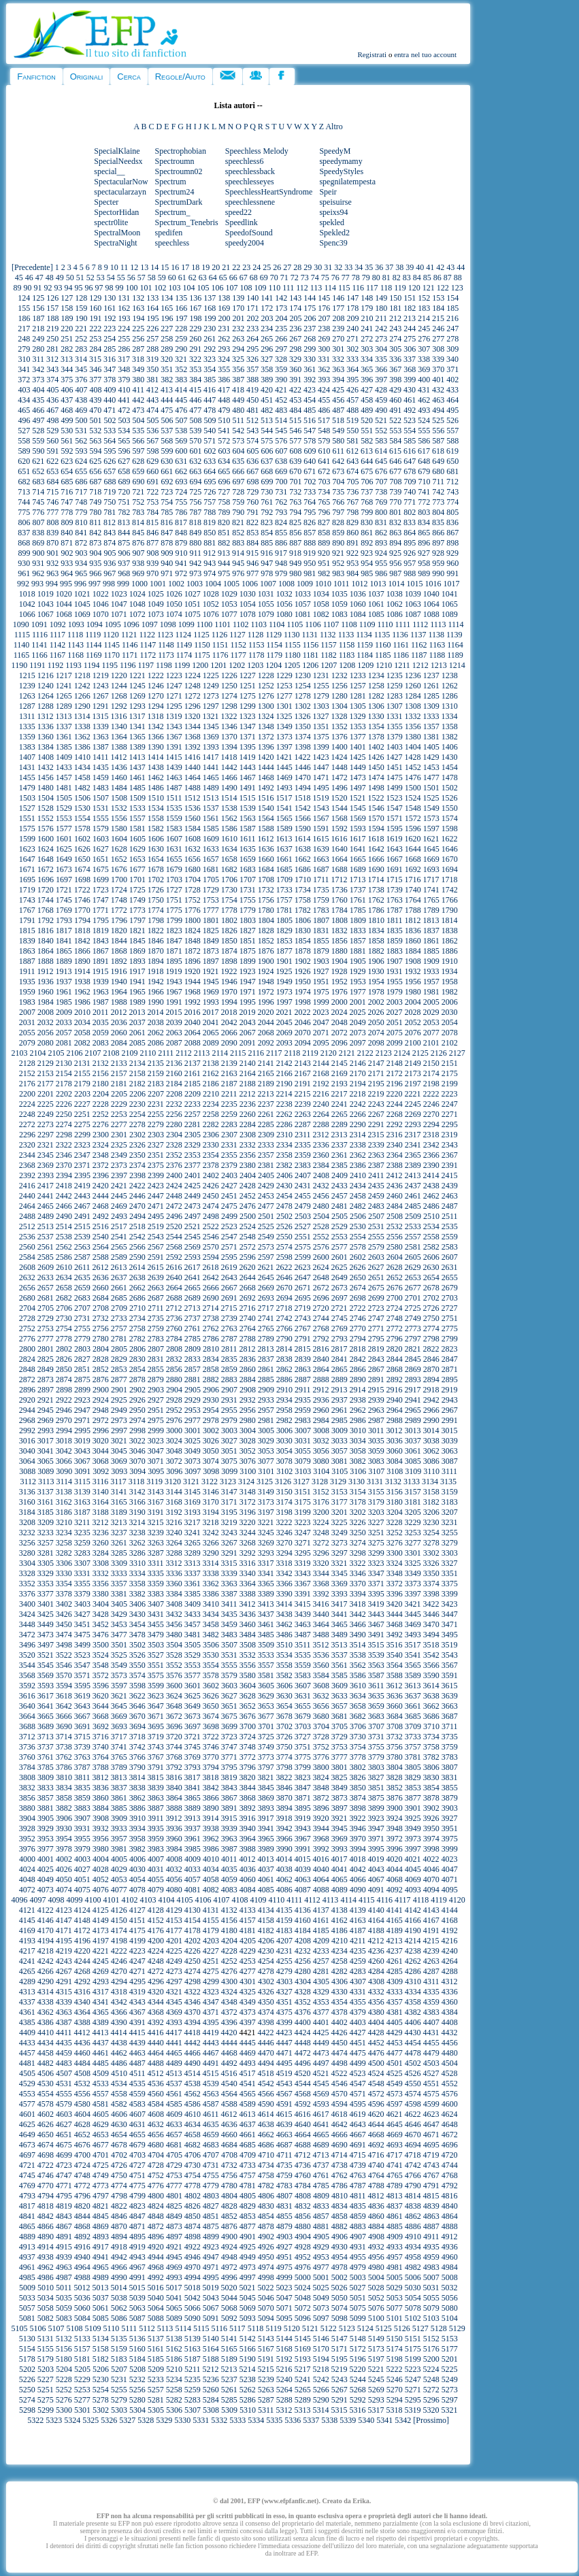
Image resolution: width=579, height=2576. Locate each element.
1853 (284, 941)
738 (381, 492)
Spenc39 (333, 243)
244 (409, 328)
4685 (247, 2145)
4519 (284, 2073)
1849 (211, 941)
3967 (303, 1838)
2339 (376, 1145)
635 (238, 461)
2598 (284, 1257)
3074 (211, 1461)
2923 (82, 1400)
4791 (431, 2185)
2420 (101, 1185)
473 (138, 410)
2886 (284, 1379)
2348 (101, 1155)
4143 (431, 1910)
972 (181, 573)
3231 (449, 1522)
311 (38, 359)
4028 (101, 1869)
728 (238, 492)
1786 (376, 910)
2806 (137, 1349)
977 (252, 573)
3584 (321, 1675)
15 (165, 267)
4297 (174, 1981)
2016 (192, 1012)
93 (58, 287)
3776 (321, 1757)
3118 (137, 1481)
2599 (303, 1257)
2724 (394, 1308)
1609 (211, 838)
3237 (119, 1532)
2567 (156, 1247)
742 (438, 492)
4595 (358, 2104)
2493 (119, 1216)
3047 (156, 1451)
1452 (413, 767)
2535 (450, 1226)
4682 (192, 2145)
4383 (431, 2012)
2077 (431, 1032)
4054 (137, 1879)
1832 (339, 930)
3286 (137, 1553)
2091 (247, 1043)
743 (452, 492)
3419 (375, 1604)
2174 (431, 1073)
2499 (229, 1216)
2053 (431, 1022)
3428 (101, 1614)
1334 (449, 716)
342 (38, 369)
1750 (156, 900)
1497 (358, 787)
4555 (64, 2093)
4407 (431, 2022)
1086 (394, 614)
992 (23, 583)
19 (205, 267)
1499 (394, 787)
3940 (247, 1828)
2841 (339, 1359)
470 (95, 410)
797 (338, 512)
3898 (358, 1808)
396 (367, 379)
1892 (119, 961)
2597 (266, 1257)
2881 (192, 1379)
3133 (411, 1481)
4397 (247, 2022)
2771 (376, 1328)
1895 (174, 961)
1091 (39, 624)
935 (95, 563)
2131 (82, 1063)
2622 (284, 1267)
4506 (45, 2073)
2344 (27, 1155)
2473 (192, 1206)
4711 (284, 2155)
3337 (192, 1573)
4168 (450, 1920)
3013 (412, 1430)
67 (243, 277)
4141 (394, 1910)
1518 (302, 798)
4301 (247, 1981)
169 (224, 308)
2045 (284, 1022)
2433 (339, 1185)
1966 (156, 992)
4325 (247, 1991)
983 (338, 573)
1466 (229, 777)
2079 (27, 1043)
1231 (321, 675)
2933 (266, 1400)
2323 (82, 1145)
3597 (119, 1685)
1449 (358, 767)
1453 (431, 767)
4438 (119, 2042)
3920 (320, 1818)
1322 (228, 716)
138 (224, 298)
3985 (192, 1849)
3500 (101, 1645)
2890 (358, 1379)
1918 (155, 971)
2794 (358, 1338)
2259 (229, 1114)
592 (67, 451)
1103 (258, 624)
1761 (358, 900)
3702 (284, 1726)
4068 (394, 1879)
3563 (376, 1665)
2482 (358, 1206)
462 (424, 400)
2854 (137, 1369)
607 (281, 451)
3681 (339, 1716)
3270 (284, 1543)
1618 (375, 838)
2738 (211, 1318)
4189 (394, 1930)
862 (381, 532)
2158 (137, 1073)
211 (381, 318)
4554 (45, 2093)
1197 (146, 665)
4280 (303, 1971)
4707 (211, 2155)
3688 (27, 1726)
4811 (358, 2196)
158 (67, 308)
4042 (358, 1869)
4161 (321, 1920)
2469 (119, 1206)
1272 (192, 696)
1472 (339, 777)
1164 (455, 645)
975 (224, 573)
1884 (413, 951)
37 (389, 267)
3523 (82, 1655)
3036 (394, 1440)
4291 (64, 1981)
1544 (339, 808)
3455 (156, 1624)
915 (252, 553)
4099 (75, 1900)
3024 (174, 1440)
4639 (284, 2124)
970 (152, 573)
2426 (211, 1185)
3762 (64, 1757)
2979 (229, 1420)
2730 (64, 1318)
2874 (64, 1379)
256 (138, 339)
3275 (376, 1543)
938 (138, 563)
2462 (431, 1196)
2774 (431, 1328)
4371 (211, 2012)
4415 (137, 2032)
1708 (266, 879)
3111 (449, 1471)
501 (95, 420)
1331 (394, 716)
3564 (394, 1665)
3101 (266, 1471)
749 (95, 502)
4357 (394, 2002)
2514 (64, 1226)
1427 (394, 757)
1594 (376, 828)
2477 (266, 1206)
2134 (137, 1063)
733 (309, 492)
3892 (247, 1808)
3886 (137, 1808)
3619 (82, 1696)
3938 (211, 1828)
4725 (101, 2165)
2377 (192, 1165)
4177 (174, 1930)
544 (267, 430)
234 (267, 328)
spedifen (169, 232)
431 (424, 390)
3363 (229, 1583)
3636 (394, 1696)
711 (438, 481)
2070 (303, 1032)
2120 (328, 1053)
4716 (375, 2155)
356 (238, 369)
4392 (156, 2022)
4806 (266, 2196)
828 (338, 522)
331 (324, 359)
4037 (266, 1869)
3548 (101, 1665)
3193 (192, 1512)
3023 (156, 1440)
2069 (284, 1032)
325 (238, 359)
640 (309, 461)
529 (52, 430)
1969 (211, 992)
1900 (266, 961)
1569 (358, 818)
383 (181, 379)
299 (309, 349)
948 (281, 563)
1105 (295, 624)
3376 (27, 1594)
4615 (284, 2114)
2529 (339, 1226)
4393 (174, 2022)
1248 (192, 685)
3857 (45, 1798)
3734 (431, 1736)
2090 (229, 1043)
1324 (265, 716)
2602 (358, 1257)
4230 (266, 1951)
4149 (101, 1920)
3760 (27, 1757)
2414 (431, 1175)
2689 (192, 1298)
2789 (266, 1338)
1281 (358, 696)
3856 (27, 1798)
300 (324, 349)
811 (95, 522)
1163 (437, 645)
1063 (413, 604)
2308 (247, 1134)
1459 (101, 777)
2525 (266, 1226)
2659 (82, 1287)
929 (452, 553)
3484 (247, 1634)
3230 (431, 1522)
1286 (450, 696)
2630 (431, 1267)
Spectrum (170, 181)
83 (407, 277)
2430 (284, 1185)
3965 (266, 1838)
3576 (174, 1675)
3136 (27, 1491)
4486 (119, 2063)
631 (181, 461)
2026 (375, 1012)
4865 (27, 2226)
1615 (320, 838)
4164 (376, 1920)
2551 (303, 1236)
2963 (376, 1410)
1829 (284, 930)
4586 (192, 2104)
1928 (339, 971)
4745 (27, 2175)
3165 (119, 1502)
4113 (330, 1900)
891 (352, 543)
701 (295, 481)
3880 (27, 1808)
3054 (284, 1451)
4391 (137, 2022)
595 (109, 451)
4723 (64, 2165)
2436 (394, 1185)
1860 (413, 941)
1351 (321, 726)
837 (24, 532)
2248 (27, 1114)
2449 (192, 1196)
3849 (339, 1787)
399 (409, 379)
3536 (321, 1655)
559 (38, 441)
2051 (394, 1022)
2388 (394, 1165)
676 (381, 471)
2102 (450, 1043)
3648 (174, 1706)
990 (438, 573)
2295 (450, 1124)
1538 (229, 808)
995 (66, 583)
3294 (284, 1553)
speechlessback (250, 171)
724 (181, 492)
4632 (156, 2124)
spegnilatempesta (347, 181)
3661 (413, 1706)
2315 (375, 1134)
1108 (349, 624)
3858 (64, 1798)
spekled (331, 222)
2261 (266, 1114)
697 (238, 481)
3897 (339, 1808)
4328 (303, 1991)
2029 (431, 1012)
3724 (247, 1736)
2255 (156, 1114)
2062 (156, 1032)
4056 (174, 1879)
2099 (394, 1043)
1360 (45, 736)
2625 (339, 1267)
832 (395, 522)
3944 (321, 1828)
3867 (229, 1798)
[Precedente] (32, 267)
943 (209, 563)
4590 (266, 2104)
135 (181, 298)
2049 (358, 1022)
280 (38, 349)
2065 (211, 1032)
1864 (45, 951)
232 (238, 328)
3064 (27, 1461)
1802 (229, 920)
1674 (82, 869)
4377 (321, 2012)
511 (238, 420)
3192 (174, 1512)
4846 (119, 2216)
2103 (20, 1053)
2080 (45, 1043)
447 (209, 400)
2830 (137, 1359)
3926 (431, 1818)
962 (38, 573)
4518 (265, 2073)
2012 (118, 1012)
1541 (284, 808)
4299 (211, 1981)
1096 (131, 624)
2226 (64, 1104)
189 (67, 318)
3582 (284, 1675)
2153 (45, 1073)
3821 (265, 1777)
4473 (321, 2053)
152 (424, 298)
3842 (211, 1787)
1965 (137, 992)
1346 (229, 726)
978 (267, 573)
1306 (376, 706)
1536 (192, 808)
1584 (192, 828)
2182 (137, 1083)
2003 (394, 1002)
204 (281, 318)
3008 (321, 1430)
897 (438, 543)
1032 (284, 594)
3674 (211, 1716)
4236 (376, 1951)
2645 (266, 1277)
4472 (303, 2053)
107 (232, 287)
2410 (358, 1175)
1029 (229, 594)
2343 (450, 1145)
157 (52, 308)
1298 (229, 706)
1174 (184, 655)
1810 (376, 920)
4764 (376, 2175)
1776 (192, 910)
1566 (303, 818)
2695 (303, 1298)
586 (424, 441)
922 (352, 553)
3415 (302, 1604)
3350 (431, 1573)
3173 (266, 1502)
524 (424, 420)
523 (409, 420)
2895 (450, 1379)
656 (95, 471)
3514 (357, 1645)
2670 (284, 1287)
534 (124, 430)
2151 (450, 1063)
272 (367, 339)
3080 (321, 1461)
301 (338, 349)
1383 (27, 747)
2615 (155, 1267)
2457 (339, 1196)
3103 (303, 1471)
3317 (265, 1563)
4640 (303, 2124)
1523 (394, 798)
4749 (101, 2175)
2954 (211, 1410)
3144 (174, 1491)
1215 (27, 675)
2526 (284, 1226)
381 (152, 379)
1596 (413, 828)
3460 (247, 1624)
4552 (450, 2083)
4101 (111, 1900)
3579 (229, 1675)
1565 (284, 818)
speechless (172, 243)
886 (281, 543)
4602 (45, 2114)
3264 (174, 1543)
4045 (413, 1869)
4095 (450, 1889)
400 (424, 379)
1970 (229, 992)
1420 (265, 757)
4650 (45, 2134)
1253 (284, 685)
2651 (376, 1277)
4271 (137, 1971)
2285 (266, 1124)
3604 (247, 1685)
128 (81, 298)
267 (295, 339)
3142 (137, 1491)
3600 (174, 1685)
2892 (394, 1379)
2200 (27, 1094)
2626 (357, 1267)
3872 (321, 1798)
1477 (431, 777)
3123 (228, 1481)
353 (195, 369)
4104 (167, 1900)
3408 (174, 1604)
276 (424, 339)
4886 (413, 2226)
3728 (321, 1736)
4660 (229, 2134)
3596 (101, 1685)
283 (81, 349)
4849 (174, 2216)
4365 (101, 2012)
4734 (266, 2165)
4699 (64, 2155)
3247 (303, 1532)
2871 (450, 1369)
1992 (192, 1002)
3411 (229, 1604)
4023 (449, 1859)
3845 (266, 1787)
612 (352, 451)
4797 (101, 2196)
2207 (156, 1094)
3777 (339, 1757)
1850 (229, 941)
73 (305, 277)
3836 (101, 1787)
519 (352, 420)
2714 (210, 1308)
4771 (64, 2185)
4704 (156, 2155)
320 (167, 359)
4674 (45, 2145)
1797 (137, 920)
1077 (229, 614)
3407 (156, 1604)
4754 (192, 2175)
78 (356, 277)
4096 (20, 1900)
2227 (82, 1104)
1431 (27, 767)
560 (52, 441)
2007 (27, 1012)
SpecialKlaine (116, 151)
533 (109, 430)
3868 (247, 1798)
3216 (173, 1522)
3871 (303, 1798)
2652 (394, 1277)
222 (95, 328)
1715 (394, 879)
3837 (119, 1787)
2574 (284, 1247)
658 (124, 471)
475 (167, 410)
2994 (64, 1430)
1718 (449, 879)
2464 (27, 1206)
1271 (174, 696)
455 (324, 400)
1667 (394, 859)
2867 (376, 1369)
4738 (339, 2165)
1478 (450, 777)
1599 (27, 838)
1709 (284, 879)
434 (24, 400)
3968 (321, 1838)
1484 (119, 787)
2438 (431, 1185)
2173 (413, 1073)
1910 (450, 961)
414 (181, 390)
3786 (64, 1767)
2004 (413, 1002)
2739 (229, 1318)
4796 (82, 2196)
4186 (339, 1930)
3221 (265, 1522)
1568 (339, 818)
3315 (228, 1563)
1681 (211, 869)
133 (152, 298)
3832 (27, 1787)
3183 (450, 1502)
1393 (211, 747)
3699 (229, 1726)
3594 (64, 1685)
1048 (137, 604)
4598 (413, 2104)
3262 (137, 1543)
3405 (119, 1604)
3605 (266, 1685)
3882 (64, 1808)
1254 (303, 685)
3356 (101, 1583)
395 (352, 379)
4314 (45, 1991)
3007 (303, 1430)
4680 (156, 2145)
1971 (247, 992)
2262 (284, 1114)
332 (338, 359)
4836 (376, 2206)
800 (381, 512)
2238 (284, 1104)
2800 (27, 1349)
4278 (266, 1971)
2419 (82, 1185)
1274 (229, 696)
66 (233, 277)
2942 (431, 1400)
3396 (394, 1594)
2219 (375, 1094)
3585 (339, 1675)
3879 (450, 1798)
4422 (265, 2032)
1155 (292, 645)
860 (352, 532)
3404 (101, 1604)
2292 (394, 1124)
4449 (321, 2042)
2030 (449, 1012)
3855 (450, 1787)
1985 (64, 1002)
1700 (119, 879)
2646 (284, 1277)
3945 (339, 1828)
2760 (174, 1328)
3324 (394, 1563)
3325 (412, 1563)
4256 (303, 1961)
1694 (450, 869)
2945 (45, 1410)
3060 (394, 1451)
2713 (192, 1308)
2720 (320, 1308)
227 (167, 328)
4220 (82, 1951)
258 (167, 339)
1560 (192, 818)
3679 (303, 1716)
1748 (119, 900)
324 (224, 359)
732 (295, 492)
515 (295, 420)
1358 (450, 726)
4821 (101, 2206)
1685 (284, 869)
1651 (101, 859)
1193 (73, 665)
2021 (284, 1012)
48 (50, 277)
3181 (413, 1502)
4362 (45, 2012)
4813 (394, 2196)
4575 (431, 2093)
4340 (82, 2002)
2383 (303, 1165)
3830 (431, 1777)
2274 (64, 1124)
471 (109, 410)
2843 (376, 1359)
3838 (137, 1787)
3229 (412, 1522)
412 (152, 390)
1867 (101, 951)
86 (437, 277)
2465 (45, 1206)
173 (281, 308)
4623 (431, 2114)
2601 (339, 1257)
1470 (303, 777)
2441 (45, 1196)
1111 (403, 624)
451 (267, 400)
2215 (302, 1094)
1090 (21, 624)
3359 (156, 1583)
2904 (174, 1389)
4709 (247, 2155)
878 (167, 543)
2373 (119, 1165)
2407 (303, 1175)
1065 (450, 604)
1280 (339, 696)
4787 (358, 2185)
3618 (64, 1696)
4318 (119, 1991)
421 (281, 390)
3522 (64, 1655)
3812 (100, 1777)
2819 (375, 1349)
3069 (119, 1461)
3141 (119, 1491)
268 (309, 339)
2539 (82, 1236)
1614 (302, 838)
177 (338, 308)
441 (124, 400)
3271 (303, 1543)
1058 (321, 604)
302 (352, 349)
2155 (82, 1073)
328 (281, 359)
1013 (377, 583)
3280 (27, 1553)
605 (252, 451)
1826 (229, 930)
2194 (358, 1083)
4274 (192, 1971)
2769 (339, 1328)
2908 (247, 1389)
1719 (27, 889)
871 (67, 543)
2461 (413, 1196)
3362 (211, 1583)
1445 (284, 767)
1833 (358, 930)
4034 (211, 1869)
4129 (174, 1910)
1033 (303, 594)
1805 (284, 920)
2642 (211, 1277)
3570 (64, 1675)
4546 (339, 2083)
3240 (174, 1532)
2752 (27, 1328)
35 (369, 267)
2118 (292, 1053)
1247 (174, 685)
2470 (137, 1206)
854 (267, 532)
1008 (286, 583)
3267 (229, 1543)
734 (324, 492)
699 (267, 481)
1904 (339, 961)
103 (175, 287)
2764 (247, 1328)
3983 (156, 1849)
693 (181, 481)
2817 (339, 1349)
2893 (413, 1379)
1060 (358, 604)
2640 (174, 1277)
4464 (156, 2053)
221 (81, 328)
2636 (101, 1277)
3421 (412, 1604)
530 (67, 430)
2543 (156, 1236)
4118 (421, 1900)
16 (175, 267)
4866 (45, 2226)
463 (438, 400)
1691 (394, 869)
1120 (111, 634)
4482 (45, 2063)
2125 (420, 1053)
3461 (266, 1624)
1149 (184, 645)
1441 (211, 767)
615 (395, 451)
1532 (119, 808)
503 (124, 420)
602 (209, 451)
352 (181, 369)
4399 (284, 2022)
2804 (101, 1349)
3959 (156, 1838)
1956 (413, 981)
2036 (119, 1022)
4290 (45, 1981)
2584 (27, 1257)
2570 (211, 1247)
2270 (431, 1114)
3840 (174, 1787)
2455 (303, 1196)
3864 (174, 1798)
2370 (64, 1165)
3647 (156, 1706)
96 (89, 287)
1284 (413, 696)
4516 (228, 2073)
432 (438, 390)
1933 (431, 971)
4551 (431, 2083)
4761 (321, 2175)
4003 (82, 1859)
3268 (247, 1543)
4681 (174, 2145)
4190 (413, 1930)
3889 (192, 1808)
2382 (284, 1165)
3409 (192, 1604)
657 (109, 471)
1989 (137, 1002)
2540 (101, 1236)
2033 (64, 1022)
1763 (394, 900)
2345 (45, 1155)
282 (67, 349)
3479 (156, 1634)
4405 (394, 2022)
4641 (321, 2124)
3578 (211, 1675)
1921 (210, 971)
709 (409, 481)
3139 (82, 1491)
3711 (450, 1726)
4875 (211, 2226)
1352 (339, 726)
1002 (176, 583)
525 (438, 420)
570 (195, 441)
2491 (82, 1216)
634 (224, 461)
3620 (101, 1696)
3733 (413, 1736)
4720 (449, 2155)
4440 (156, 2042)
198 (195, 318)
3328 (27, 1573)
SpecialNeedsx (118, 161)
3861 (119, 1798)
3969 (339, 1838)
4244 (82, 1961)
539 (195, 430)
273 (381, 339)
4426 (339, 2032)
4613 (247, 2114)
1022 (101, 594)
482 (267, 410)
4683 (211, 2145)
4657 (174, 2134)
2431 (303, 1185)
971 (167, 573)
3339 (229, 1573)
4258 (339, 1961)
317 (124, 359)
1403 (394, 747)
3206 (431, 1512)
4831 (284, 2206)
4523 (357, 2073)
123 (457, 287)
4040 (321, 1869)
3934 (137, 1828)
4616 (302, 2114)
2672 (321, 1287)
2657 (45, 1287)
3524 (101, 1655)
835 (438, 522)
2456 (321, 1196)
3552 (174, 1665)
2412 (394, 1175)
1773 (137, 910)
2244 (394, 1104)
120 (414, 287)
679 (424, 471)
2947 (82, 1410)
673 (338, 471)
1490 (229, 787)
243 (395, 328)
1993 (211, 1002)
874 (109, 543)
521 (381, 420)
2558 (431, 1236)
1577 (64, 828)
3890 (211, 1808)
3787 (82, 1767)
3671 (156, 1716)
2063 (174, 1032)
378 (109, 379)
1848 (192, 941)
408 (95, 390)
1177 (238, 655)
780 (95, 512)
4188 (376, 1930)
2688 (174, 1298)
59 (162, 277)
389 (267, 379)
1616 (339, 838)
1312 (45, 716)
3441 (339, 1614)
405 (52, 390)
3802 (358, 1767)
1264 (45, 696)
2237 (266, 1104)
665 (224, 471)
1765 (431, 900)
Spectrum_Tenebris (186, 222)
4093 (413, 1889)
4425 (320, 2032)
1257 (358, 685)
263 (238, 339)
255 (124, 339)
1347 (247, 726)
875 (124, 543)
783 (138, 512)
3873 (339, 1798)
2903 (156, 1389)
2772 (394, 1328)
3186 (64, 1512)
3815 (155, 1777)
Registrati (371, 54)
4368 (156, 2012)
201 (238, 318)
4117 (403, 1900)
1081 (303, 614)
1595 (394, 828)
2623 (302, 1267)
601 (195, 451)
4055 (156, 1879)
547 (309, 430)
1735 (321, 889)
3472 (27, 1634)
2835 (229, 1359)
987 (395, 573)
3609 (339, 1685)
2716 (247, 1308)
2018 (228, 1012)
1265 (64, 696)
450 (252, 400)
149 (381, 298)
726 (209, 492)
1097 (150, 624)
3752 (321, 1747)
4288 (450, 1971)
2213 (265, 1094)
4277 (247, 1971)
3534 (284, 1655)
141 (267, 298)
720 (124, 492)
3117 (118, 1481)
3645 (119, 1706)
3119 (154, 1481)
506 (167, 420)
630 (167, 461)
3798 (284, 1767)
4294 (119, 1981)
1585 (211, 828)
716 (67, 492)
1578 (82, 828)
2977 (192, 1420)
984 (352, 573)
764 (309, 502)
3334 (137, 1573)
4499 (358, 2063)
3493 (413, 1634)
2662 (137, 1287)
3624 (174, 1696)
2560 (27, 1247)
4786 (339, 2185)
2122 (365, 1053)
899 (24, 553)
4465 (174, 2053)
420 (267, 390)
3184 (27, 1512)
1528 (45, 808)
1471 (321, 777)
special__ (109, 171)
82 (397, 277)
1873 (211, 951)
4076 (101, 1889)
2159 (156, 1073)
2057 (64, 1032)
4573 (394, 2093)
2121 (347, 1053)
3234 (64, 1532)
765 (324, 502)
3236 (101, 1532)
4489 (174, 2063)
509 (209, 420)
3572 (101, 1675)
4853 (247, 2216)
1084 (358, 614)
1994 (229, 1002)
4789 (394, 2185)
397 (381, 379)
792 (267, 512)
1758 (303, 900)
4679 (137, 2145)
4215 (431, 1940)
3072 (174, 1461)
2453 (266, 1196)
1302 (303, 706)
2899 (82, 1389)
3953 (45, 1838)
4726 (119, 2165)
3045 (119, 1451)
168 (209, 308)
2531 (376, 1226)
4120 (457, 1900)
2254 (137, 1114)
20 (216, 267)
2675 (376, 1287)
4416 (155, 2032)
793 (281, 512)
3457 (192, 1624)
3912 (173, 1818)
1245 (137, 685)
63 (203, 277)
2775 (450, 1328)
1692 (413, 869)
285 (109, 349)
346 (95, 369)
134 (167, 298)
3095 (156, 1471)
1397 (284, 747)
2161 (192, 1073)
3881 (45, 1808)
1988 (119, 1002)
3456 (174, 1624)
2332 (247, 1145)
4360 (450, 2002)
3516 (394, 1645)
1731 (247, 889)
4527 (431, 2073)
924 (381, 553)
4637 (247, 2124)
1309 (431, 706)
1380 (413, 736)
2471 (156, 1206)
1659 (247, 859)
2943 (450, 1400)
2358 (284, 1155)
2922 (64, 1400)
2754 (64, 1328)
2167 (303, 1073)
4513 (173, 2073)
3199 (303, 1512)
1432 (45, 767)
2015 (173, 1012)
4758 (266, 2175)
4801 (174, 2196)
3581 (266, 1675)
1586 (229, 828)
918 (295, 553)
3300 (394, 1553)
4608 (156, 2114)
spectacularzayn (120, 192)
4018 (357, 1859)
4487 (137, 2063)
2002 (376, 1002)
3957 (119, 1838)
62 (192, 277)
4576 (450, 2093)
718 (95, 492)
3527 (156, 1655)
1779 (247, 910)
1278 (303, 696)
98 (109, 287)
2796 (394, 1338)
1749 (137, 900)
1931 (394, 971)
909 (167, 553)
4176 (156, 1930)
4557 (101, 2093)
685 (67, 481)
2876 (101, 1379)
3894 (284, 1808)
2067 (247, 1032)
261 (209, 339)
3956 (101, 1838)
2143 (303, 1063)
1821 (137, 930)
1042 (27, 604)
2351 (156, 1155)
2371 (82, 1165)
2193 (339, 1083)
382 (167, 379)
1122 (147, 634)
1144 (94, 645)
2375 (156, 1165)
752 (138, 502)
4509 (101, 2073)
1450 (376, 767)
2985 (339, 1420)
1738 (376, 889)
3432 (174, 1614)
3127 (301, 1481)
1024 (137, 594)
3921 (339, 1818)
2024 (339, 1012)
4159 (284, 1920)
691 (152, 481)
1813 (431, 920)
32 (338, 267)
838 (38, 532)
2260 (247, 1114)
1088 (431, 614)
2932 (247, 1400)
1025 (156, 594)
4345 (174, 2002)
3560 (321, 1665)
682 (24, 481)
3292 (247, 1553)
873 (95, 543)
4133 (247, 1910)
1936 (45, 981)
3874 (358, 1798)
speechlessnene (250, 202)
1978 (376, 992)
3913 (192, 1818)
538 (181, 430)
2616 (173, 1267)
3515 (375, 1645)
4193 (27, 1940)
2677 (413, 1287)
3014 (431, 1430)
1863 (27, 951)
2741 (266, 1318)
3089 (45, 1471)
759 (238, 502)
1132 (328, 634)
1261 (431, 685)
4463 (137, 2053)
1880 (339, 951)
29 (307, 267)
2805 (119, 1349)
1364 (119, 736)
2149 (413, 1063)
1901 (284, 961)
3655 (303, 1706)
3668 (101, 1716)
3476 (101, 1634)
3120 (173, 1481)
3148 (247, 1491)
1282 (376, 696)
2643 (229, 1277)
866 (438, 532)
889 (324, 543)
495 (452, 410)
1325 (284, 716)
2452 (247, 1196)
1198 (164, 665)
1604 (119, 838)
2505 (339, 1216)
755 (181, 502)
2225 (45, 1104)
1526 (449, 798)
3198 (284, 1512)
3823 (302, 1777)
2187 (229, 1083)
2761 (192, 1328)
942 (195, 563)
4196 (82, 1940)
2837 (266, 1359)
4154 (192, 1920)
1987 (101, 1002)
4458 (45, 2053)
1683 (247, 869)
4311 (431, 1981)
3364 (247, 1583)
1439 (174, 767)
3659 (376, 1706)
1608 (192, 838)
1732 (266, 889)
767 (352, 502)
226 (152, 328)
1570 (376, 818)
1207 (328, 665)
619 (452, 451)
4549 (394, 2083)
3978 (64, 1849)
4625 (27, 2124)
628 (138, 461)
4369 (174, 2012)
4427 (357, 2032)
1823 (174, 930)
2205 (119, 1094)
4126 (119, 1910)
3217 (192, 1522)
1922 (228, 971)
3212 (100, 1522)
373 (38, 379)
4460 (82, 2053)
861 (367, 532)
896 (424, 543)
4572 (376, 2093)
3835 (82, 1787)
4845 (101, 2216)
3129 (338, 1481)
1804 (266, 920)
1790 (450, 910)
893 (381, 543)
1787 (394, 910)
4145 (27, 1920)
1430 (449, 757)
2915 (375, 1389)
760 (252, 502)
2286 (284, 1124)
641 (324, 461)
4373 (247, 2012)
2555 (376, 1236)
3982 (137, 1849)
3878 (431, 1798)
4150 (119, 1920)
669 (281, 471)
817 (181, 522)
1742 (450, 889)
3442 (358, 1614)
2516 (101, 1226)
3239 (156, 1532)
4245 (101, 1961)
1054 (247, 604)
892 (367, 543)
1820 (119, 930)
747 (67, 502)
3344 (321, 1573)
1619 (394, 838)
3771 (229, 1757)
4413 (100, 2032)
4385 (27, 2022)
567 (152, 441)
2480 (321, 1206)
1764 (413, 900)
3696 (174, 1726)
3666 (64, 1716)
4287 (431, 1971)
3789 (119, 1767)
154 (452, 298)
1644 (413, 849)
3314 (210, 1563)
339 (438, 359)
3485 (266, 1634)
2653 (413, 1277)
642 (338, 461)
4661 (247, 2134)
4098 (56, 1900)
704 (338, 481)
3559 (303, 1665)
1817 (64, 930)
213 (409, 318)
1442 (229, 767)
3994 (358, 1849)
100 (132, 287)
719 (109, 492)
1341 (137, 726)
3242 (211, 1532)
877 (152, 543)
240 (352, 328)
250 (52, 339)
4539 (211, 2083)
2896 (27, 1389)
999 (123, 583)
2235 (229, 1104)
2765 (266, 1328)
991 (452, 573)
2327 (156, 1145)
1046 (101, 604)
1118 (75, 634)
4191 (431, 1930)
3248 (321, 1532)
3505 (192, 1645)
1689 (358, 869)
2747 (376, 1318)
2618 (210, 1267)
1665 (358, 859)
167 (195, 308)
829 (352, 522)
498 (52, 420)
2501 (266, 1216)
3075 (229, 1461)
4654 (119, 2134)
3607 (303, 1685)
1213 (439, 665)
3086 (431, 1461)
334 (367, 359)
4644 (376, 2124)
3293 (266, 1553)
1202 (237, 665)
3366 (284, 1583)
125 (38, 298)
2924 (101, 1400)
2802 (64, 1349)
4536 (156, 2083)
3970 (358, 1838)
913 (224, 553)
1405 (431, 747)
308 (438, 349)
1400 (339, 747)
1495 (321, 787)
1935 (27, 981)
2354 (211, 1155)
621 (38, 461)
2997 (119, 1430)
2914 (357, 1389)
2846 (431, 1359)
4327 (284, 1991)
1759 (321, 900)
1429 (431, 757)
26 (277, 267)
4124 (82, 1910)
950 (309, 563)
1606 (156, 838)
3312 (173, 1563)
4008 (174, 1859)
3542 (431, 1655)
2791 (303, 1338)
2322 (64, 1145)
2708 (101, 1308)
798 (352, 512)
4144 (450, 1910)
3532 (247, 1655)
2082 (82, 1043)
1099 (186, 624)
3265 (192, 1543)
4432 (449, 2032)
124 (24, 298)
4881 (321, 2226)
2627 (375, 1267)
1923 (247, 971)
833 (409, 522)
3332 (101, 1573)
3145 (192, 1491)
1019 (45, 594)
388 (252, 379)
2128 (27, 1063)
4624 (449, 2114)
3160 (27, 1502)
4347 (211, 2002)
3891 (229, 1808)
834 (424, 522)
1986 (82, 1002)
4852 (229, 2216)
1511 (174, 798)
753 (152, 502)
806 (24, 522)
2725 (412, 1308)
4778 (192, 2185)
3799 (303, 1767)
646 (395, 461)
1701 (137, 879)
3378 (64, 1594)
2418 (64, 1185)
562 (81, 441)
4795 (64, 2196)
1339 (101, 726)
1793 (64, 920)
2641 (192, 1277)
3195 (229, 1512)
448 (224, 400)
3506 (211, 1645)
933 (67, 563)
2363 (376, 1155)
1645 (431, 849)
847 (167, 532)
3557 (266, 1665)
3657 (339, 1706)
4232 (303, 1951)
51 (80, 277)
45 (19, 277)
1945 (211, 981)
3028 (247, 1440)
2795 (376, 1338)
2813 (265, 1349)
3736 (27, 1747)
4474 (339, 2053)
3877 (413, 1798)
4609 (174, 2114)
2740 (247, 1318)
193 (124, 318)
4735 (284, 2165)
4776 (156, 2185)
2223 (449, 1094)
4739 (358, 2165)
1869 (137, 951)
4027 (82, 1869)
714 (38, 492)
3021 (119, 1440)
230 (209, 328)
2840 (321, 1359)
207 (324, 318)
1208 (347, 665)
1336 (45, 726)
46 (29, 277)
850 (209, 532)
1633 (211, 849)
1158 (347, 645)
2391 (450, 1165)
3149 (266, 1491)
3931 (82, 1828)
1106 (313, 624)
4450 (339, 2042)
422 (295, 390)
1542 (303, 808)
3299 (376, 1553)
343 (52, 369)
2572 (247, 1247)
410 (124, 390)
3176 (321, 1502)
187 (38, 318)
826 (309, 522)
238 (324, 328)
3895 (303, 1808)
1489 (211, 787)
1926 (302, 971)
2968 (27, 1420)
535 (138, 430)
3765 (119, 1757)
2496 (174, 1216)
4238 (413, 1951)
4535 (137, 2083)
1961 (64, 992)
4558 (119, 2093)
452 (281, 400)
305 (395, 349)
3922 (357, 1818)
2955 (229, 1410)
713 (24, 492)
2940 (394, 1400)
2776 (27, 1338)
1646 (450, 849)
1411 (101, 757)
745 (38, 502)
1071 (119, 614)
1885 (431, 951)
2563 (82, 1247)
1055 (266, 604)
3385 (192, 1594)
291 (195, 349)
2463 (450, 1196)
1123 (165, 634)
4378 (339, 2012)
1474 (376, 777)
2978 (211, 1420)
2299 (82, 1134)
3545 (45, 1665)
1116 (40, 634)
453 (295, 400)
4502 (413, 2063)
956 (395, 563)
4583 (137, 2104)
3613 (412, 1685)
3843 (229, 1787)
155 (24, 308)
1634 (229, 849)
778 (67, 512)
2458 (358, 1196)
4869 (101, 2226)
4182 (266, 1930)
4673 (27, 2145)
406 (67, 390)
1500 (413, 787)
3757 (413, 1747)
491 (395, 410)
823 (267, 522)
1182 (328, 655)
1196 (128, 665)
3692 (101, 1726)
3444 (394, 1614)
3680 (321, 1716)
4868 (82, 2226)
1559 (174, 818)
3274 (358, 1543)
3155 (376, 1491)
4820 (82, 2206)
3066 (64, 1461)
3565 (413, 1665)
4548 (376, 2083)
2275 (82, 1124)
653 (52, 471)
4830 (266, 2206)
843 (109, 532)
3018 (64, 1440)
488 (352, 410)
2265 (339, 1114)
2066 (229, 1032)
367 (395, 369)
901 (52, 553)
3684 (394, 1716)
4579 (64, 2104)
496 (24, 420)
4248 (156, 1961)
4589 (247, 2104)
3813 (118, 1777)
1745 (64, 900)
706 (367, 481)
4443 (211, 2042)
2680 (27, 1298)
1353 (358, 726)
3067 (82, 1461)
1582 (156, 828)
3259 (82, 1543)
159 (81, 308)
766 (338, 502)
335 (381, 359)
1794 (82, 920)
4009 (192, 1859)
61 (182, 277)
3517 (412, 1645)
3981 (119, 1849)
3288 (174, 1553)
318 (138, 359)
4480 (450, 2053)
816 (167, 522)
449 (238, 400)
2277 (119, 1124)
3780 (394, 1757)
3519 (449, 1645)
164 (152, 308)
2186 (211, 1083)
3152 (321, 1491)
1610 (229, 838)
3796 (247, 1767)
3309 (119, 1563)
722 (152, 492)
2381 (266, 1165)
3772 (247, 1757)
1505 (64, 798)
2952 (174, 1410)
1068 (64, 614)
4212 (375, 1940)
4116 (385, 1900)
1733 (284, 889)
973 (195, 573)
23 (246, 267)
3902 (431, 1808)
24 (256, 267)
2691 (229, 1298)
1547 (394, 808)
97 (99, 287)
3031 (303, 1440)
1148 (166, 645)
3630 (284, 1696)
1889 (64, 961)
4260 (376, 1961)
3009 (339, 1430)
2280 (174, 1124)
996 (80, 583)
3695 (156, 1726)
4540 (229, 2083)
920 (324, 553)
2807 (156, 1349)
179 (367, 308)
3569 (45, 1675)
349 (138, 369)
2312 (320, 1134)
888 (309, 543)
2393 (45, 1175)
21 (226, 267)
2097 (358, 1043)
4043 (376, 1869)
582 (367, 441)
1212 (420, 665)
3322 (357, 1563)
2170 (358, 1073)
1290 (82, 706)
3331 (82, 1573)
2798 (431, 1338)
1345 (211, 726)
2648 (321, 1277)
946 (252, 563)
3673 (192, 1716)
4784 (303, 2185)
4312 (449, 1981)
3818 (210, 1777)
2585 (45, 1257)
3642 (64, 1706)
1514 (228, 798)
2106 (75, 1053)
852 (238, 532)
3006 (284, 1430)
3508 (247, 1645)
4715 (357, 2155)
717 (81, 492)
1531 (101, 808)
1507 (101, 798)
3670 (137, 1716)
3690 (64, 1726)
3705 (339, 1726)
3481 (192, 1634)
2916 (394, 1389)
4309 (394, 1981)
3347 (376, 1573)
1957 (431, 981)
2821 (412, 1349)
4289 (27, 1981)
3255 (450, 1532)
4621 (394, 2114)
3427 (82, 1614)
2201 (45, 1094)
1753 (211, 900)
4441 (174, 2042)
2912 (320, 1389)
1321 (210, 716)
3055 (303, 1451)
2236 (247, 1104)
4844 (82, 2216)
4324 (229, 1991)
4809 (321, 2196)
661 (167, 471)
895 (409, 543)
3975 (450, 1838)
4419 (210, 2032)
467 (52, 410)
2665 (192, 1287)
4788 (376, 2185)
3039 (450, 1440)
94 (69, 287)
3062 (431, 1451)
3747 (229, 1747)
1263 (27, 696)
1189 (455, 655)
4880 (303, 2226)
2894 (431, 1379)
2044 (266, 1022)
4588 (229, 2104)
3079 (303, 1461)
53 (101, 277)
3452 (101, 1624)
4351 (284, 2002)
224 (124, 328)
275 (409, 339)
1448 (339, 767)
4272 (156, 1971)
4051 (82, 1879)
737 (367, 492)
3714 (64, 1736)
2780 (101, 1338)
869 (38, 543)
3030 (284, 1440)
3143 (156, 1491)
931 (38, 563)
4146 (45, 1920)
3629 (266, 1696)
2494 (137, 1216)
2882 (211, 1379)
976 (238, 573)
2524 (247, 1226)
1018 (27, 594)
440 (109, 400)
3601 (192, 1685)
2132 (101, 1063)
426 (352, 390)
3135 (448, 1481)
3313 (192, 1563)
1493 (284, 787)
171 (252, 308)
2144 (321, 1063)
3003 (229, 1430)
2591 (156, 1257)
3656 (321, 1706)
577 (295, 441)
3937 (192, 1828)
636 (252, 461)
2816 (320, 1349)
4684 (229, 2145)
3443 (376, 1614)
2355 (229, 1155)
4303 (284, 1981)
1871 (174, 951)
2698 (358, 1298)
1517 (284, 798)
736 (352, 492)
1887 (27, 961)
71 (284, 277)
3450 (64, 1624)
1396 (266, 747)
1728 (192, 889)
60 (172, 277)
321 (181, 359)
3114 (64, 1481)
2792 (321, 1338)
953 (352, 563)
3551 (156, 1665)
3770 (211, 1757)
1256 (339, 685)
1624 (45, 849)
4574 (413, 2093)
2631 (449, 1267)
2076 (413, 1032)
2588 (101, 1257)
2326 (137, 1145)
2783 (156, 1338)
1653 (137, 859)
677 (395, 471)
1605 (137, 838)
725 (195, 492)
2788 (247, 1338)
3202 (358, 1512)
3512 (320, 1645)
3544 (27, 1665)
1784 (339, 910)
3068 (101, 1461)
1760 (339, 900)
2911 (303, 1389)
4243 (64, 1961)
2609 (45, 1267)
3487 (303, 1634)
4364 (82, 2012)
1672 (45, 869)
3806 (431, 1767)
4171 (64, 1930)
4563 (211, 2093)
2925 (119, 1400)
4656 (156, 2134)
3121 (191, 1481)
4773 (101, 2185)
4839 (431, 2206)
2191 (303, 1083)
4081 (192, 1889)
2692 (247, 1298)
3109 (413, 1471)
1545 (358, 808)
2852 (101, 1369)
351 (167, 369)
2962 (358, 1410)
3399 (450, 1594)
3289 (192, 1553)
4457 (27, 2053)
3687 (450, 1716)
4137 (321, 1910)
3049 (192, 1451)
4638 (266, 2124)
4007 (156, 1859)
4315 (64, 1991)
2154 (64, 1073)
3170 (211, 1502)
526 (452, 420)
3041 (45, 1451)
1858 (376, 941)
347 (109, 369)
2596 (247, 1257)
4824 (156, 2206)
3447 (450, 1614)
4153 (174, 1920)
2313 (339, 1134)
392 (309, 379)
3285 (119, 1553)
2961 (339, 1410)
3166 (137, 1502)
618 (438, 451)
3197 (266, 1512)
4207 (284, 1940)
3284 (101, 1553)
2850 (64, 1369)
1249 (211, 685)
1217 (64, 675)
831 (381, 522)
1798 (156, 920)
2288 (321, 1124)
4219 (64, 1951)
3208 (27, 1522)
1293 (137, 706)
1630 (156, 849)
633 (209, 461)
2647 (303, 1277)
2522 (211, 1226)
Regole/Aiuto (180, 76)
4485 (101, 2063)
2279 (156, 1124)
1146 (130, 645)
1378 (376, 736)
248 (24, 339)
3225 (339, 1522)
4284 (376, 1971)
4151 (137, 1920)
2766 (284, 1328)
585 (409, 441)
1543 (321, 808)
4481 (27, 2063)
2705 (45, 1308)
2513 (45, 1226)
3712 (27, 1736)
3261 (119, 1543)
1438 (156, 767)
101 (146, 287)
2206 (137, 1094)
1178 (256, 655)
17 (185, 267)
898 (452, 543)
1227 (247, 675)
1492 (266, 787)
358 (267, 369)
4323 (211, 1991)
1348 (266, 726)
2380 (247, 1165)
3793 (192, 1767)
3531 (229, 1655)
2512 (27, 1226)
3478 (137, 1634)
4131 (211, 1910)
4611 (211, 2114)
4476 (376, 2053)
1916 (118, 971)
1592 (339, 828)
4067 (376, 1879)
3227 (375, 1522)
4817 (27, 2206)
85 (427, 277)
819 (209, 522)
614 (381, 451)
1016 (433, 583)
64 (213, 277)
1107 (331, 624)
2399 (156, 1175)
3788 (101, 1767)
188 (52, 318)
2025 (357, 1012)
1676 (119, 869)
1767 (27, 910)
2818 (357, 1349)
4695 (431, 2145)
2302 (137, 1134)
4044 (394, 1869)
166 (181, 308)
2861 (266, 1369)
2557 (413, 1236)
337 (409, 359)
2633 (45, 1277)
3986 (211, 1849)
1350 (303, 726)
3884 (101, 1808)
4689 (321, 2145)
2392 (27, 1175)
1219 (101, 675)
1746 (82, 900)
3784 (27, 1767)
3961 (192, 1838)
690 (138, 481)
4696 (450, 2145)
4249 (174, 1961)
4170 (45, 1930)
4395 (211, 2022)
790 (238, 512)
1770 (82, 910)
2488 (27, 1216)
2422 (137, 1185)
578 (309, 441)
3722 (211, 1736)
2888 (321, 1379)
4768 (450, 2175)
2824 (27, 1359)
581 (352, 441)
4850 (192, 2216)
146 (338, 298)
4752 (156, 2175)
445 (181, 400)
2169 (339, 1073)
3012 (394, 1430)
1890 (82, 961)
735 (338, 492)
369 (424, 369)
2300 (101, 1134)
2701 (413, 1298)
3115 (82, 1481)
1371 (247, 736)
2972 (101, 1420)
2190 (284, 1083)
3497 (45, 1645)
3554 (211, 1665)
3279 (450, 1543)
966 (95, 573)
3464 (321, 1624)
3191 (156, 1512)
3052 (247, 1451)
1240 (45, 685)
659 (138, 471)
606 (267, 451)
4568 (303, 2093)
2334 (284, 1145)
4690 (339, 2145)
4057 (192, 1879)
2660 (101, 1287)
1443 (247, 767)
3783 (450, 1757)
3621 (119, 1696)
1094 (94, 624)
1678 (156, 869)
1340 (119, 726)
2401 (192, 1175)
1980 (413, 992)
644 (367, 461)
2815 (302, 1349)
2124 (402, 1053)
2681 (45, 1298)
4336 (450, 1991)
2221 (412, 1094)
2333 (266, 1145)
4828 (229, 2206)
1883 (394, 951)
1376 (339, 736)
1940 (119, 981)
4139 (358, 1910)
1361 (64, 736)
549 (338, 430)
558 (24, 441)
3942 (284, 1828)
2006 (450, 1002)
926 (409, 553)
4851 (211, 2216)
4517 (247, 2073)
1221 (137, 675)
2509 (413, 1216)
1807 (321, 920)
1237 (431, 675)
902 (67, 553)
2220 (394, 1094)
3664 (27, 1716)
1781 (284, 910)
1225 (211, 675)
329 (295, 359)
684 (52, 481)
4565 (247, 2093)
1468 (266, 777)
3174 (284, 1502)
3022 (137, 1440)
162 (124, 308)
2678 (431, 1287)
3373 (413, 1583)
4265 (27, 1971)
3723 (229, 1736)
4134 (266, 1910)
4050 (64, 1879)
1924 (265, 971)
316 (109, 359)
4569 (321, 2093)
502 (109, 420)
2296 (27, 1134)
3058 (358, 1451)
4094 (431, 1889)
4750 (119, 2175)
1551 (27, 818)
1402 (376, 747)
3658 (358, 1706)
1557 (137, 818)
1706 (229, 879)
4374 (266, 2012)
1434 (82, 767)
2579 (376, 1247)
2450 (211, 1196)
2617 (192, 1267)
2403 (229, 1175)
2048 (339, 1022)
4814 (412, 2196)
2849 (45, 1369)
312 (52, 359)
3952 (27, 1838)
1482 (82, 787)
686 (81, 481)
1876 (266, 951)
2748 (394, 1318)
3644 (101, 1706)
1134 (364, 634)
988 (409, 573)
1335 (27, 726)
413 (167, 390)
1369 (211, 736)
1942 (156, 981)
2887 (303, 1379)
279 (24, 349)
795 (309, 512)
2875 (82, 1379)
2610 (64, 1267)
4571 (358, 2093)
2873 (45, 1379)
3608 (321, 1685)
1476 (413, 777)
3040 (27, 1451)
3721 (192, 1736)
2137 (192, 1063)
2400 (174, 1175)
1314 (81, 716)
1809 (358, 920)
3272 (321, 1543)
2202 (64, 1094)
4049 (45, 1879)
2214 (284, 1094)
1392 (192, 747)
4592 (303, 2104)
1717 (431, 879)
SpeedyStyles (341, 171)
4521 (320, 2073)
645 (381, 461)
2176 (27, 1083)
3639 (450, 1696)
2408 (321, 1175)
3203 (376, 1512)
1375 (321, 736)
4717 (394, 2155)
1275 (247, 696)
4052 (101, 1879)
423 (309, 390)
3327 (449, 1563)
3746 (211, 1747)
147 (352, 298)
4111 (294, 1900)
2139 (229, 1063)
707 (381, 481)
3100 (247, 1471)
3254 (431, 1532)
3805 (413, 1767)
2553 (339, 1236)
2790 (284, 1338)
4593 (321, 2104)
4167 (431, 1920)
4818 (45, 2206)
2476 (247, 1206)
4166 (413, 1920)
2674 (358, 1287)
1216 (45, 675)
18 (195, 267)
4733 (247, 2165)
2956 (247, 1410)
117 (372, 287)
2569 (192, 1247)
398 (395, 379)
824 (281, 522)
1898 (229, 961)
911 (195, 553)
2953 (192, 1410)
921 (338, 553)
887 (295, 543)
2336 (321, 1145)
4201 (174, 1940)
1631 (174, 849)
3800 (321, 1767)
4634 (192, 2124)
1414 (155, 757)
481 (252, 410)
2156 (101, 1073)
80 (376, 277)
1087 (413, 614)
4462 (119, 2053)
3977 (45, 1849)
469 (81, 410)
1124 (184, 634)
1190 (20, 665)
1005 (231, 583)
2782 (137, 1338)
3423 (449, 1604)
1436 (119, 767)
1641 (358, 849)
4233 (321, 1951)
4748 (82, 2175)
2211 (229, 1094)
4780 (229, 2185)
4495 (284, 2063)
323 (209, 359)
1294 (156, 706)
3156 (394, 1491)
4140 (376, 1910)
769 (381, 502)
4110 (277, 1900)
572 (224, 441)
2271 (450, 1114)
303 (367, 349)
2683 (82, 1298)
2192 (321, 1083)
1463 (174, 777)
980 (295, 573)
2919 (449, 1389)
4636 (229, 2124)
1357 (431, 726)
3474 (64, 1634)
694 (195, 481)
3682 (358, 1716)
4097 (38, 1900)
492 (409, 410)
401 (438, 379)
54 (111, 277)
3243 (229, 1532)
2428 (247, 1185)
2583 (450, 1247)
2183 (156, 1083)
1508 (119, 798)
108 (246, 287)
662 (181, 471)
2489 (45, 1216)
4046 (431, 1869)
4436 (82, 2042)
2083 (101, 1043)
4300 (229, 1981)
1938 (82, 981)
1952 (339, 981)
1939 (101, 981)
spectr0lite (111, 222)
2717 (265, 1308)
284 (95, 349)
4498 (339, 2063)
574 (252, 441)
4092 (394, 1889)
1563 (247, 818)
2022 (302, 1012)
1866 (82, 951)
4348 (229, 2002)
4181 (247, 1930)
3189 (119, 1512)
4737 (321, 2165)
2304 (174, 1134)
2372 (101, 1165)
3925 (412, 1818)
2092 (266, 1043)
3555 (229, 1665)
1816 (45, 930)
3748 (247, 1747)
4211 (358, 1940)
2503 (303, 1216)
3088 (27, 1471)
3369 (339, 1583)
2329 (192, 1145)
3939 (229, 1828)
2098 (376, 1043)
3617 (45, 1696)
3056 (321, 1451)
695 (209, 481)
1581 (137, 828)
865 (424, 532)
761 (267, 502)
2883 (229, 1379)
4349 (247, 2002)
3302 (431, 1553)
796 (324, 512)
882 (224, 543)
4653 (101, 2134)
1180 (292, 655)
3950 (431, 1828)
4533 (101, 2083)
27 (287, 267)
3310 (137, 1563)
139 (238, 298)
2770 (358, 1328)
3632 (321, 1696)
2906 (211, 1389)
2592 (174, 1257)
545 (281, 430)
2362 (358, 1155)
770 (395, 502)
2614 (137, 1267)
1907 (394, 961)
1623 (27, 849)
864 (409, 532)
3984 (174, 1849)
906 (124, 553)
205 (295, 318)
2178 (64, 1083)
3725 (266, 1736)
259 (181, 339)
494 (438, 410)
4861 (394, 2216)
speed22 (238, 212)
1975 (321, 992)
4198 (119, 1940)
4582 (119, 2104)
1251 (247, 685)
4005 (119, 1859)
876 (138, 543)
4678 (119, 2145)
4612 (228, 2114)
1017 (451, 583)
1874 (229, 951)
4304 (303, 1981)
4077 (119, 1889)
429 (395, 390)
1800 (192, 920)
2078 (450, 1032)
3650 (211, 1706)
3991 (303, 1849)
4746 (45, 2175)
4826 (192, 2206)
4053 (119, 1879)
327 (267, 359)
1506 (82, 798)
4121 (27, 1910)
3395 (376, 1594)
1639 (321, 849)
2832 (174, 1359)
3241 (192, 1532)
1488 (192, 787)
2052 (413, 1022)
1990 (156, 1002)
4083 (229, 1889)
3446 (431, 1614)
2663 (156, 1287)
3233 (45, 1532)
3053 (266, 1451)
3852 (394, 1787)
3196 (247, 1512)
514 (281, 420)
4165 (394, 1920)
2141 (266, 1063)
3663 (450, 1706)
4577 (27, 2104)
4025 (45, 1869)
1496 (339, 787)
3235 (82, 1532)
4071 (450, 1879)
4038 (284, 1869)
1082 (321, 614)
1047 (119, 604)
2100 (413, 1043)
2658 (64, 1287)
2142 (284, 1063)
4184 (303, 1930)
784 (152, 512)
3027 (229, 1440)
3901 (413, 1808)
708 (395, 481)
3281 (45, 1553)
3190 (137, 1512)
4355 (358, 2002)
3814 (137, 1777)
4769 (27, 2185)
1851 (247, 941)
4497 (321, 2063)
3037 (413, 1440)
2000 (339, 1002)
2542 (137, 1236)
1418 (228, 757)
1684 (266, 869)
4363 (64, 2012)
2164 (247, 1073)
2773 (413, 1328)
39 (410, 267)
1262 (450, 685)
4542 (266, 2083)
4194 (45, 1940)
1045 (82, 604)
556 (438, 430)
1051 (192, 604)
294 (238, 349)
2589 (119, 1257)
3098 (211, 1471)
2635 (82, 1277)
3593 (45, 1685)
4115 (367, 1900)
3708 (394, 1726)
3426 (64, 1614)
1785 (358, 910)
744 (24, 502)
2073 (358, 1032)
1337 (64, 726)
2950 (137, 1410)
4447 (284, 2042)
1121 (129, 634)
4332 (376, 1991)
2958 (284, 1410)
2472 (174, 1206)
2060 (119, 1032)
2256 (174, 1114)
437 (67, 400)
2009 (64, 1012)
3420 (394, 1604)
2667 (229, 1287)
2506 (358, 1216)
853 (252, 532)
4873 (174, 2226)
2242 (358, 1104)
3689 (45, 1726)
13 (144, 267)
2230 (137, 1104)
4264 (450, 1961)
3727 (303, 1736)
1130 (292, 634)
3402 (64, 1604)
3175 (303, 1502)
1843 (101, 941)
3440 (321, 1614)
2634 (64, 1277)
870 (52, 543)
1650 (82, 859)
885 (267, 543)
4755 (211, 2175)
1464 (192, 777)
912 (209, 553)
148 (367, 298)
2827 (82, 1359)
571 (209, 441)
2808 (174, 1349)
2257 (192, 1114)
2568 (174, 1247)
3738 (64, 1747)
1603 (101, 838)
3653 (266, 1706)
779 (81, 512)
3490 (358, 1634)
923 (367, 553)
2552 (321, 1236)
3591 (450, 1675)
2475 (229, 1206)
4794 (45, 2196)
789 (224, 512)
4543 (284, 2083)
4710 (266, 2155)
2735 (156, 1318)
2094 (303, 1043)
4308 (376, 1981)
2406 (284, 1175)
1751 (174, 900)
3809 (45, 1777)
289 (167, 349)
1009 (305, 583)
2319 (449, 1134)
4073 (45, 1889)
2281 (192, 1124)
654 (67, 471)
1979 (394, 992)
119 (400, 287)
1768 (45, 910)
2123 (384, 1053)
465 (24, 410)
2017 (210, 1012)
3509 (266, 1645)
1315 (100, 716)
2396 (101, 1175)
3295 (303, 1553)
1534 (156, 808)
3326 (431, 1563)
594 (95, 451)
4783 (284, 2185)
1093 (76, 624)
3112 (28, 1481)
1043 (45, 604)
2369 (45, 1165)
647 (409, 461)
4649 (27, 2134)
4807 (284, 2196)
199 (209, 318)
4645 (394, 2124)
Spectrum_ (173, 212)
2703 (450, 1298)
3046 (137, 1451)
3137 (45, 1491)
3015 (449, 1430)
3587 (376, 1675)
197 (181, 318)
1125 (201, 634)
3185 (45, 1512)
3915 (228, 1818)
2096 (339, 1043)
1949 (284, 981)
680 (438, 471)
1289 (64, 706)
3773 (266, 1757)
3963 (229, 1838)
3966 (284, 1838)
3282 (64, 1553)
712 (452, 481)
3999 (450, 1849)
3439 (303, 1614)
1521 (357, 798)
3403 (82, 1604)
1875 (247, 951)
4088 (321, 1889)
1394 (229, 747)
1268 (119, 696)
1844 (119, 941)
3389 (266, 1594)
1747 (101, 900)
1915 (100, 971)
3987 (229, 1849)
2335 (303, 1145)
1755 (247, 900)
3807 (450, 1767)
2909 (266, 1389)
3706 (358, 1726)
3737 (45, 1747)
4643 (358, 2124)
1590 (303, 828)
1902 (303, 961)
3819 (228, 1777)
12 (134, 267)
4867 (64, 2226)
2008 (45, 1012)
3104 (321, 1471)
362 (324, 369)
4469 (247, 2053)
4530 (45, 2083)
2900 (101, 1389)
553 (395, 430)
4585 (174, 2104)
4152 (156, 1920)
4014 (284, 1859)
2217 (339, 1094)
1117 (57, 634)
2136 (174, 1063)
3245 (266, 1532)
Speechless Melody (256, 151)
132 (138, 298)
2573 (266, 1247)
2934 (284, 1400)
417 (224, 390)
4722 (45, 2165)
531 (81, 430)
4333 (394, 1991)
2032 (45, 1022)
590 (38, 451)
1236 (413, 675)
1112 (420, 624)
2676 (394, 1287)
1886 (450, 951)
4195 (64, 1940)
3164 (101, 1502)
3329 (45, 1573)
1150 (202, 645)
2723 (375, 1308)
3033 (339, 1440)
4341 (101, 2002)
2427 (229, 1185)
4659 (211, 2134)
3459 (229, 1624)
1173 (166, 655)
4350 (266, 2002)
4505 (27, 2073)
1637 (284, 849)
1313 (63, 716)
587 (438, 441)
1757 (284, 900)
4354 (339, 2002)
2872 (27, 1379)
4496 (303, 2063)
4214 (412, 1940)
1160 (383, 645)
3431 (156, 1614)
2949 (119, 1410)
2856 (174, 1369)
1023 (119, 594)
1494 (303, 787)
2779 (82, 1338)
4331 (358, 1991)
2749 (413, 1318)
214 (424, 318)
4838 (413, 2206)
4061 (266, 1879)
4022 (431, 1859)
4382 (413, 2012)
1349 (284, 726)
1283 (394, 696)
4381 (394, 2012)
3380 (101, 1594)
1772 (119, 910)
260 (195, 339)
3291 (229, 1553)
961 (24, 573)
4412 (81, 2032)
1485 (137, 787)
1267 (101, 696)
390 (281, 379)
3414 (284, 1604)
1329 (357, 716)
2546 (211, 1236)
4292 (82, 1981)
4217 (27, 1951)
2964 (394, 1410)
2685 (119, 1298)
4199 (137, 1940)
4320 (156, 1991)
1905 (358, 961)
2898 (64, 1389)
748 (81, 502)
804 (438, 512)
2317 (412, 1134)
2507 (376, 1216)
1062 (394, 604)
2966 (431, 1410)
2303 (156, 1134)
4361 (27, 2012)
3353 (45, 1583)
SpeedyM (334, 151)
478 (209, 410)
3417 (339, 1604)
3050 (211, 1451)
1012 (359, 583)
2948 (101, 1410)
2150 (431, 1063)
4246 (119, 1961)
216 (452, 318)
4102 (130, 1900)
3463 (303, 1624)
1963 (101, 992)
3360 (174, 1583)
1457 (64, 777)
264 (252, 339)
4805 (247, 2196)
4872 (156, 2226)
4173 (101, 1930)
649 (438, 461)
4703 (137, 2155)
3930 (64, 1828)
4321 (174, 1991)
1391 (174, 747)
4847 (137, 2216)
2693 (266, 1298)
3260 (101, 1543)
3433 (192, 1614)
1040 (431, 594)
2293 (413, 1124)
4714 (339, 2155)
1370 (229, 736)
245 (424, 328)
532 (95, 430)
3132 (393, 1481)
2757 (119, 1328)
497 (38, 420)
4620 (375, 2114)
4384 (450, 2012)
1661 (284, 859)
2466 (64, 1206)
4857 (321, 2216)
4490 (192, 2063)
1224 (192, 675)
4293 (101, 1981)
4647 (431, 2124)
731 (281, 492)
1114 (455, 624)
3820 (247, 1777)
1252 (266, 685)
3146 (211, 1491)
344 (67, 369)
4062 (284, 1879)
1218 (82, 675)
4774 (119, 2185)
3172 (247, 1502)
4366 (119, 2012)
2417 (45, 1185)
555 (424, 430)
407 (81, 390)
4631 (137, 2124)
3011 (376, 1430)
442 (138, 400)
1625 (64, 849)
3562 (358, 1665)
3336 (174, 1573)
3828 (394, 1777)
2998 (137, 1430)
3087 (450, 1461)
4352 (303, 2002)
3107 (376, 1471)
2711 (156, 1308)
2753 (45, 1328)
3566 (431, 1665)
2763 (229, 1328)
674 (352, 471)
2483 (376, 1206)
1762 (376, 900)
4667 (358, 2134)
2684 (101, 1298)
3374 (431, 1583)
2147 (376, 1063)
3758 (431, 1747)
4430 (412, 2032)
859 (338, 532)
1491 (247, 787)
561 (67, 441)
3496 (27, 1645)
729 (252, 492)
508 (195, 420)
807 (38, 522)
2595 (229, 1257)
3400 (27, 1604)
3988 (247, 1849)
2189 (266, 1083)
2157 (119, 1073)
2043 (247, 1022)
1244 (119, 685)
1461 (137, 777)
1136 (400, 634)
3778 (358, 1757)
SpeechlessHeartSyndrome (269, 192)
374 (52, 379)
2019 (247, 1012)
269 (324, 339)
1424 (339, 757)
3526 (137, 1655)
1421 (284, 757)
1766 (450, 900)
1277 (284, 696)
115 (344, 287)
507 (181, 420)
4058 (211, 1879)
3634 (358, 1696)
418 (238, 390)
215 (438, 318)
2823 (449, 1349)
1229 (284, 675)
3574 (137, 1675)
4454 (413, 2042)
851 (224, 532)
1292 (119, 706)
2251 (82, 1114)
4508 (82, 2073)
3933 (119, 1828)
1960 (45, 992)
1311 (27, 716)
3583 (303, 1675)
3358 (137, 1583)
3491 (376, 1634)
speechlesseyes (249, 181)
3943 (303, 1828)
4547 (358, 2083)
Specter (106, 202)
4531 (64, 2083)
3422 (431, 1604)
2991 (450, 1420)
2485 (413, 1206)
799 (367, 512)
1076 (211, 614)
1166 (39, 655)
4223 (137, 1951)
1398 (303, 747)
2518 (137, 1226)
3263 (156, 1543)
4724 (82, 2165)
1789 (431, 910)
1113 (438, 624)
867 (452, 532)
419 (252, 390)
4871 (137, 2226)
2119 (310, 1053)
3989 (266, 1849)
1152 (238, 645)
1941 (137, 981)
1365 (137, 736)
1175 (202, 655)
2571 (229, 1247)
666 (238, 471)
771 (409, 502)
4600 (450, 2104)
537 (167, 430)
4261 (394, 1961)
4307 (358, 1981)
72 (295, 277)
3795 (229, 1767)
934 (81, 563)
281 (52, 349)
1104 (277, 624)
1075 (192, 614)
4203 (211, 1940)
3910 (137, 1818)
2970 (64, 1420)
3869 (266, 1798)
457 (352, 400)
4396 (229, 2022)
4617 (320, 2114)
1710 (303, 879)
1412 (118, 757)
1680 (192, 869)
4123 (64, 1910)
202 (252, 318)
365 (367, 369)
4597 (394, 2104)
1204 (273, 665)
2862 (284, 1369)
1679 (174, 869)
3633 (339, 1696)
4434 (45, 2042)
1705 (211, 879)
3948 (394, 1828)
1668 (413, 859)
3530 (211, 1655)
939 (152, 563)
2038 (156, 1022)
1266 (82, 696)
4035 (229, 1869)
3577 (192, 1675)
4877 (247, 2226)
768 (367, 502)
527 (24, 430)
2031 (27, 1022)
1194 (92, 665)
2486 (431, 1206)
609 (309, 451)
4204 (229, 1940)
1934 (449, 971)
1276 (266, 696)
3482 (211, 1634)
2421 (119, 1185)
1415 (173, 757)
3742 (137, 1747)
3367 (303, 1583)
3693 (119, 1726)
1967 (174, 992)
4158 (266, 1920)
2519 (156, 1226)
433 (452, 390)
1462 (156, 777)
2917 (412, 1389)
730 (267, 492)
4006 (137, 1859)
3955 (82, 1838)
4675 (64, 2145)
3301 (413, 1553)
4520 (302, 2073)
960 (452, 563)
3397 (413, 1594)
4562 (192, 2093)
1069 (82, 614)
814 (138, 522)
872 (81, 543)
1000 (139, 583)
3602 (211, 1685)
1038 (394, 594)
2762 (211, 1328)
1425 (357, 757)
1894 (156, 961)
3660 (394, 1706)
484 (295, 410)
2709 (119, 1308)
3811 (82, 1777)
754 (167, 502)
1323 (247, 716)
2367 (450, 1155)
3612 (394, 1685)
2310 (284, 1134)
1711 (321, 879)
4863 (431, 2216)
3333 (119, 1573)
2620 (247, 1267)
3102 (284, 1471)
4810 (339, 2196)
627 (124, 461)
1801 (211, 920)
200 (224, 318)
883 (238, 543)
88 (458, 277)
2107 (93, 1053)
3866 (211, 1798)
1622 (449, 838)
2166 (284, 1073)
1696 (45, 879)
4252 (229, 1961)
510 (224, 420)
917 (281, 553)
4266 (45, 1971)
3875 (376, 1798)
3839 (156, 1787)
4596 (376, 2104)
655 (81, 471)
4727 (137, 2165)
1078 (247, 614)
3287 (156, 1553)
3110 (431, 1471)
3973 (413, 1838)
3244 (247, 1532)
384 (195, 379)
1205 (292, 665)
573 (238, 441)
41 (430, 267)
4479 (431, 2053)
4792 (450, 2185)
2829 (119, 1359)
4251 (211, 1961)
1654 (156, 859)
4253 (247, 1961)
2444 (101, 1196)
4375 (284, 2012)
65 (223, 277)
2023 (320, 1012)
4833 (321, 2206)
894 (395, 543)
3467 (376, 1624)
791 (252, 512)
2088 (192, 1043)
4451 (358, 2042)
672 (324, 471)
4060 (247, 1879)
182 (409, 308)
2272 (27, 1124)
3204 (394, 1512)
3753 (339, 1747)
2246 (431, 1104)
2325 (119, 1145)
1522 (375, 798)
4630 (119, 2124)
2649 (339, 1277)
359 (281, 369)
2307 (229, 1134)
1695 (27, 879)
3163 (82, 1502)
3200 (321, 1512)
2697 (339, 1298)
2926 (137, 1400)
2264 (321, 1114)
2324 (101, 1145)
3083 (376, 1461)
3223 (302, 1522)
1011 (341, 583)
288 (152, 349)
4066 (358, 1879)
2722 (357, 1308)
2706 (64, 1308)
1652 (119, 859)
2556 (394, 1236)
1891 (101, 961)
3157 (413, 1491)
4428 (375, 2032)
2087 (174, 1043)
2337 (339, 1145)
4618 (339, 2114)
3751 (303, 1747)
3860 (101, 1798)
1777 (211, 910)
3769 (192, 1757)
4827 (211, 2206)
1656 (192, 859)
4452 (376, 2042)
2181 (119, 1083)
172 (267, 308)
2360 (321, 1155)
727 (224, 492)
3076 (247, 1461)
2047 (321, 1022)
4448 (303, 2042)
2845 (413, 1359)
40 (420, 267)
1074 (174, 614)
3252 (394, 1532)
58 (152, 277)
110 (275, 287)
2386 (358, 1165)
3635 (376, 1696)
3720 (174, 1736)
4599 (431, 2104)
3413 (265, 1604)
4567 (284, 2093)
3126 (283, 1481)
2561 (45, 1247)
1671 (27, 869)
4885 (394, 2226)
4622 (412, 2114)
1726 (156, 889)
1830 (303, 930)
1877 (284, 951)
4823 (137, 2206)
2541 (119, 1236)
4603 (64, 2114)
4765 (394, 2175)
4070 (431, 1879)
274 (395, 339)
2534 (431, 1226)
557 (452, 430)
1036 (358, 594)
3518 (431, 1645)
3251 (376, 1532)
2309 (266, 1134)
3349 (413, 1573)
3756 (394, 1747)
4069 (413, 1879)
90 (28, 287)
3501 (119, 1645)
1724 (119, 889)
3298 (358, 1553)
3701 (266, 1726)
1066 (27, 614)
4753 (174, 2175)
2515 (82, 1226)
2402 (211, 1175)
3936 (174, 1828)
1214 (457, 665)
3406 (137, 1604)
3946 (358, 1828)
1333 (431, 716)
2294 (431, 1124)
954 (367, 563)
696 (224, 481)
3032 (321, 1440)
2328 (174, 1145)
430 (409, 390)
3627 (229, 1696)
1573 (431, 818)
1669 (431, 859)
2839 (303, 1359)
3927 (449, 1818)
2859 (229, 1369)
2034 (82, 1022)
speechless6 (244, 161)
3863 (156, 1798)
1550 (450, 808)
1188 (437, 655)
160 (95, 308)
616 (409, 451)
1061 (376, 604)
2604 (394, 1257)
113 (316, 287)
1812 (412, 920)
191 (95, 318)
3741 (119, 1747)
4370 (192, 2012)
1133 (346, 634)
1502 (450, 787)
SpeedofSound (249, 232)
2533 (413, 1226)
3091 (82, 1471)
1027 (192, 594)
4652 (82, 2134)
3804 (394, 1767)
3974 (431, 1838)
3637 (413, 1696)
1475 (394, 777)
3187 (82, 1512)
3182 (431, 1502)
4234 (339, 1951)
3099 (229, 1471)
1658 (229, 859)
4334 (413, 1991)
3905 (45, 1818)
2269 (413, 1114)
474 (152, 410)
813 (124, 522)
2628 (394, 1267)
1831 (321, 930)
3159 (450, 1491)
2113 (202, 1053)
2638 (137, 1277)
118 (386, 287)
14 (154, 267)
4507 (64, 2073)
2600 (321, 1257)
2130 (64, 1063)
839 (52, 532)
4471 (284, 2053)
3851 (376, 1787)
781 (109, 512)
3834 (64, 1787)
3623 (156, 1696)
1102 (241, 624)
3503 (156, 1645)
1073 (156, 614)
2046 (303, 1022)
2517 (119, 1226)
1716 (412, 879)
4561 (174, 2093)
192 (109, 318)
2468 (101, 1206)
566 (138, 441)
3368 (321, 1583)
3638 (431, 1696)
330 (309, 359)
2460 (394, 1196)
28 (297, 267)
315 (95, 359)
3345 (339, 1573)
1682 (229, 869)
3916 (247, 1818)
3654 (284, 1706)
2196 (394, 1083)
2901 (119, 1389)
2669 (266, 1287)
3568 (27, 1675)
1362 (82, 736)
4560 (156, 2093)
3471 (450, 1624)
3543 (450, 1655)
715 (52, 492)
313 (67, 359)
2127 (457, 1053)
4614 (265, 2114)
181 (395, 308)
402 (452, 379)
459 (381, 400)
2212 (247, 1094)
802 (409, 512)
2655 (450, 1277)
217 (24, 328)
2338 (358, 1145)
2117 (274, 1053)
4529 (27, 2083)
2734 (137, 1318)
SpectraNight (115, 243)
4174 (119, 1930)
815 (152, 522)
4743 (431, 2165)
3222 (284, 1522)
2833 (192, 1359)
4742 (413, 2165)
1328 (339, 716)
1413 (137, 757)
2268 (394, 1114)
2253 (119, 1114)
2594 (211, 1257)
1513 (210, 798)
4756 (229, 2175)
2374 (137, 1165)
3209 (45, 1522)
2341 (413, 1145)
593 (81, 451)
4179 (211, 1930)
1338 (82, 726)
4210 (339, 1940)
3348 (394, 1573)
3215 (155, 1522)
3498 (64, 1645)
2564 (101, 1247)
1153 (256, 645)
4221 (101, 1951)
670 (295, 471)
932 (52, 563)
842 (95, 532)
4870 (119, 2226)
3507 (229, 1645)
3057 (339, 1451)
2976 (174, 1420)
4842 (45, 2216)
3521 (45, 1655)
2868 (394, 1369)
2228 (101, 1104)
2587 (82, 1257)
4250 (192, 1961)
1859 (394, 941)
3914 (210, 1818)
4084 (247, 1889)
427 (367, 390)
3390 (284, 1594)
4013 (265, 1859)
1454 (450, 767)
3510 (284, 1645)
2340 (394, 1145)
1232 (339, 675)
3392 (321, 1594)
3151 (303, 1491)
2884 (247, 1379)
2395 (82, 1175)
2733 (119, 1318)
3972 (394, 1838)
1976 (339, 992)
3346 (358, 1573)
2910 (284, 1389)
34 (358, 267)
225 (138, 328)
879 (181, 543)
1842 (82, 941)
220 (67, 328)
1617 (357, 838)
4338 (45, 2002)
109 (260, 287)
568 (167, 441)
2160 (174, 1073)
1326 (302, 716)
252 (81, 339)
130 (109, 298)
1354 (376, 726)
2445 (119, 1196)
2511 (450, 1216)
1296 (192, 706)
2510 (431, 1216)
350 (152, 369)
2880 (174, 1379)
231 (224, 328)
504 (138, 420)
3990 (284, 1849)
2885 (266, 1379)
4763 (358, 2175)
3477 (119, 1634)
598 (152, 451)
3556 (247, 1665)
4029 (119, 1869)
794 (295, 512)
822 (252, 522)
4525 (394, 2073)
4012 (247, 1859)
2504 (321, 1216)
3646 (137, 1706)
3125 (265, 1481)
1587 (247, 828)
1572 (413, 818)
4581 (101, 2104)
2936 (321, 1400)
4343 (137, 2002)
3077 (266, 1461)
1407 (27, 757)
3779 (376, 1757)
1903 (321, 961)
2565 (119, 1247)
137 (209, 298)
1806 (303, 920)
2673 (339, 1287)
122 (443, 287)
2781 (119, 1338)
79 (366, 277)
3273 (339, 1543)
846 (152, 532)
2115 (238, 1053)
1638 (303, 849)
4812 (375, 2196)
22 (236, 267)
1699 (101, 879)
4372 (229, 2012)
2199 (450, 1083)
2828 (101, 1359)
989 (424, 573)
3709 (413, 1726)
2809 (192, 1349)
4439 (137, 2042)
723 (167, 492)
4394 (192, 2022)
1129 (273, 634)
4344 (156, 2002)
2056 (45, 1032)
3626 (211, 1696)
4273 (174, 1971)
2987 (376, 1420)
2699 (376, 1298)
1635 (247, 849)
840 (67, 532)
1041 (450, 594)
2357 (266, 1155)
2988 (394, 1420)
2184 (174, 1083)
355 (224, 369)
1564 (266, 818)
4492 (229, 2063)
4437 (101, 2042)
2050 (376, 1022)
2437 (413, 1185)
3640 (27, 1706)
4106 (203, 1900)
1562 (229, 818)
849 (195, 532)
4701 (101, 2155)
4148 (82, 1920)
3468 (394, 1624)
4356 (376, 2002)
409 (109, 390)
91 (38, 287)
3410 (211, 1604)
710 (424, 481)
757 (209, 502)
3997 (413, 1849)
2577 (339, 1247)
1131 (310, 634)
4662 (266, 2134)
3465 (339, 1624)
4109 (258, 1900)
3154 (358, 1491)
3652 (247, 1706)
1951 (321, 981)
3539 (376, 1655)
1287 (27, 706)
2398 (137, 1175)
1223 (174, 675)
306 (409, 349)
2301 (119, 1134)
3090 (64, 1471)
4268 (82, 1971)
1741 (431, 889)
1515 (247, 798)
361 (309, 369)
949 (295, 563)
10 (114, 267)
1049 (156, 604)
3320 (320, 1563)
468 (67, 410)
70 (274, 277)
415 (195, 390)
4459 (64, 2053)
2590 (137, 1257)
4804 (229, 2196)
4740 (376, 2165)
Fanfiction (36, 76)
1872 (192, 951)
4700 (82, 2155)
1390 (156, 747)
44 (461, 267)
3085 (413, 1461)
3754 (358, 1747)
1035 (339, 594)
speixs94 (333, 212)
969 (138, 573)
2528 (321, 1226)
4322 (192, 1991)
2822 (431, 1349)
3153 (339, 1491)
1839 (27, 941)
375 (67, 379)
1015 (414, 583)
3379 (82, 1594)
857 (309, 532)
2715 (228, 1308)
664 (209, 471)
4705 (174, 2155)
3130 (356, 1481)
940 (167, 563)
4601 (27, 2114)
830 (367, 522)
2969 (45, 1420)
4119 (439, 1900)
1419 (247, 757)
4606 (119, 2114)
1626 (82, 849)
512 (252, 420)
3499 (82, 1645)
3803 (376, 1767)
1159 (365, 645)
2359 (303, 1155)
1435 (101, 767)
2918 (431, 1389)
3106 (358, 1471)
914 (238, 553)
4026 (64, 1869)
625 (95, 461)
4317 (101, 1991)
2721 (339, 1308)
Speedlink (241, 222)
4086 (284, 1889)
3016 (27, 1440)
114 (330, 287)
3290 (211, 1553)
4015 (302, 1859)
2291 (376, 1124)
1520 (339, 798)
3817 (192, 1777)
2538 (64, 1236)
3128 (320, 1481)
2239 (303, 1104)
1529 (64, 808)
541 (224, 430)
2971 (82, 1420)
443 (152, 400)
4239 (431, 1951)
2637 (119, 1277)
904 (95, 553)
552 (381, 430)
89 (18, 287)
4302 (266, 1981)
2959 (303, 1410)
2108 (111, 1053)
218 (38, 328)
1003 (194, 583)
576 (281, 441)
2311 (303, 1134)
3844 (247, 1787)
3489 (339, 1634)
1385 (64, 747)
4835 (358, 2206)
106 (218, 287)
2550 (284, 1236)
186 (24, 318)
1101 (222, 624)
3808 (27, 1777)
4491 (211, 2063)
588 (452, 441)
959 (438, 563)
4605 (101, 2114)
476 (181, 410)
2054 (450, 1022)
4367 (137, 2012)
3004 (247, 1430)
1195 (109, 665)
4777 (174, 2185)
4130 (192, 1910)
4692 (376, 2145)
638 (281, 461)
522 (395, 420)
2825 (45, 1359)
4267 (64, 1971)
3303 (450, 1553)
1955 (394, 981)
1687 (321, 869)
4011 (229, 1859)
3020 (101, 1440)
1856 (339, 941)
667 (252, 471)
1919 (173, 971)
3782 (431, 1757)
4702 (119, 2155)
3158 (431, 1491)
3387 (229, 1594)
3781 (413, 1757)
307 (424, 349)
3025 (192, 1440)
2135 (156, 1063)
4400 (303, 2022)
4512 (155, 2073)
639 (295, 461)
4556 (82, 2093)
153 (438, 298)
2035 (101, 1022)
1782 (303, 910)
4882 (339, 2226)
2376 (174, 1165)
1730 (229, 889)
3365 (266, 1583)
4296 (156, 1981)
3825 (339, 1777)
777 (52, 512)
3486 (284, 1634)
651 (24, 471)
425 (338, 390)
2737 (192, 1318)
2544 (174, 1236)
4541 (247, 2083)
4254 (266, 1961)
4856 (303, 2216)
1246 (156, 685)
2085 (137, 1043)
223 (109, 328)
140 (252, 298)
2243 (376, 1104)
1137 (418, 634)
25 (267, 267)
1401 (358, 747)
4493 (247, 2063)
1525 (431, 798)
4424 (302, 2032)
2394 (64, 1175)
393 (324, 379)
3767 (156, 1757)
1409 (64, 757)
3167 (156, 1502)
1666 (376, 859)
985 (367, 573)
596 (124, 451)
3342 (284, 1573)
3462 (284, 1624)
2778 (64, 1338)
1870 (156, 951)
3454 (137, 1624)
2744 (321, 1318)
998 (109, 583)
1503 (27, 798)
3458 (211, 1624)
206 (309, 318)
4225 (174, 1951)
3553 (192, 1665)
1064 (431, 604)
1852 (266, 941)
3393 (339, 1594)
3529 (192, 1655)
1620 (412, 838)
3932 (101, 1828)
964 (67, 573)
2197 (413, 1083)
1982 (450, 992)
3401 (45, 1604)
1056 (284, 604)
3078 (284, 1461)
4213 (394, 1940)
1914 (81, 971)
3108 (394, 1471)
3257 (45, 1543)
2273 (45, 1124)
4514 (192, 2073)
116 (358, 287)
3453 (119, 1624)
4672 (450, 2134)
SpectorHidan (116, 212)
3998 (431, 1849)
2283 (229, 1124)
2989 (413, 1420)
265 (267, 339)
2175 (450, 1073)
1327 (320, 716)
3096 (174, 1471)
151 (409, 298)
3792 (174, 1767)
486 (324, 410)
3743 (156, 1747)
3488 (321, 1634)
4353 (321, 2002)
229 (195, 328)
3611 (376, 1685)
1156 (311, 645)
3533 (266, 1655)
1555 (101, 818)
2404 (247, 1175)
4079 (156, 1889)
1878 (303, 951)
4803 (211, 2196)
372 (24, 379)
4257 (321, 1961)
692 (167, 481)
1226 (229, 675)
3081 (339, 1461)
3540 (394, 1655)
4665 (321, 2134)
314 (81, 359)
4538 (192, 2083)
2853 (119, 1369)
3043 (82, 1451)
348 (124, 369)
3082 (358, 1461)
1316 (118, 716)
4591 (284, 2104)
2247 (450, 1104)
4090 (358, 1889)
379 (124, 379)
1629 (137, 849)
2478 (284, 1206)
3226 (357, 1522)
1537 (211, 808)
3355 (82, 1583)
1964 (119, 992)
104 (189, 287)
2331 (229, 1145)
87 (448, 277)
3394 (358, 1594)
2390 (431, 1165)
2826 (64, 1359)
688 (109, 481)
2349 (119, 1155)
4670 (413, 2134)
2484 (394, 1206)
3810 (64, 1777)
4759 (284, 2175)
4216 (449, 1940)
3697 (192, 1726)
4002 (64, 1859)
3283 (82, 1553)
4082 (211, 1889)
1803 (247, 920)
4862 (413, 2216)
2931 (229, 1400)
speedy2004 (244, 243)
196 (167, 318)
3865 (192, 1798)
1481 (64, 787)
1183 (347, 655)
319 (152, 359)
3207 (450, 1512)
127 (67, 298)
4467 (211, 2053)
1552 (45, 818)
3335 (156, 1573)
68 (254, 277)
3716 (101, 1736)
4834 (339, 2206)
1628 (119, 849)
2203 (82, 1094)
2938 (358, 1400)
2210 (211, 1094)
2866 (358, 1369)
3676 (247, 1716)
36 (379, 267)
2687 (156, 1298)
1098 (168, 624)
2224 (27, 1104)
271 (352, 339)
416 (209, 390)
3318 (284, 1563)
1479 (27, 787)
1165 (22, 655)
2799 (450, 1338)
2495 (156, 1216)
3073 (192, 1461)
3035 (376, 1440)
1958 (450, 981)
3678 (284, 1716)
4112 (312, 1900)
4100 (93, 1900)
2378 (211, 1165)
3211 (82, 1522)
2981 (266, 1420)
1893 (137, 961)
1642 (376, 849)
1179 (275, 655)
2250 (64, 1114)
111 (288, 287)
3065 (45, 1461)
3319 (302, 1563)
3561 (339, 1665)
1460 (119, 777)
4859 (358, 2216)
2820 (394, 1349)
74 (315, 277)
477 (195, 410)
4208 (303, 1940)
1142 (58, 645)
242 (381, 328)
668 (267, 471)
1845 (137, 941)
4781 (247, 2185)
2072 (339, 1032)
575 (267, 441)
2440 (27, 1196)
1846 (156, 941)
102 (160, 287)
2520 (174, 1226)
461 (409, 400)
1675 (101, 869)
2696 (321, 1298)
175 (309, 308)
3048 (174, 1451)
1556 (119, 818)
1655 (174, 859)
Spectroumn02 (179, 171)
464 (452, 400)
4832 (303, 2206)
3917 (265, 1818)
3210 (64, 1522)
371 (452, 369)
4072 (27, 1889)
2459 (376, 1196)
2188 (247, 1083)
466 (38, 410)
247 (452, 328)
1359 (27, 736)
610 (324, 451)
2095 (321, 1043)
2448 (174, 1196)
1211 (402, 665)
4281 (321, 1971)
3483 (229, 1634)
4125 (101, 1910)
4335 (431, 1991)
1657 (211, 859)
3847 (303, 1787)
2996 (101, 1430)
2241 (339, 1104)
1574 (450, 818)
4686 (266, 2145)
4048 (27, 1879)
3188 (101, 1512)
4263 (431, 1961)
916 (267, 553)
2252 (101, 1114)
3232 (27, 1532)
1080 (284, 614)
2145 (339, 1063)
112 (302, 287)
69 (264, 277)
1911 (27, 971)
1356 (413, 726)
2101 (431, 1043)
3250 (358, 1532)
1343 (174, 726)
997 (94, 583)
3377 (45, 1594)
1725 (137, 889)
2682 (64, 1298)
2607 (450, 1257)
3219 (228, 1522)
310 (24, 359)
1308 (413, 706)
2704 (27, 1308)
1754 (229, 900)
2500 (247, 1216)
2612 (100, 1267)
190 (81, 318)
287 (138, 349)
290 (181, 349)
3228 (394, 1522)
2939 (376, 1400)
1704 (192, 879)
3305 (45, 1563)
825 (295, 522)
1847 (174, 941)
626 (109, 461)
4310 (413, 1981)
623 (67, 461)
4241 (27, 1961)
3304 (27, 1563)
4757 (247, 2175)
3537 (339, 1655)
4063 (303, 1879)
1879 (321, 951)
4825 (174, 2206)
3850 (358, 1787)
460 (395, 400)
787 (195, 512)
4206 (266, 1940)
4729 (174, 2165)
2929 (192, 1400)
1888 (45, 961)
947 (267, 563)
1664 (339, 859)
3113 (46, 1481)
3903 (450, 1808)
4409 (27, 2032)
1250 (229, 685)
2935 (303, 1400)
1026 (174, 594)
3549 (119, 1665)
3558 (284, 1665)
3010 (358, 1430)
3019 (82, 1440)
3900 (394, 1808)
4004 (101, 1859)
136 (195, 298)
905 (109, 553)
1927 (320, 971)
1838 (450, 930)
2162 (211, 1073)
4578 (45, 2104)
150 (395, 298)
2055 (27, 1032)
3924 (394, 1818)
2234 (211, 1104)
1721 (64, 889)
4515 (210, 2073)
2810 (211, 1349)
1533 (137, 808)
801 (395, 512)
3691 (82, 1726)
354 (209, 369)
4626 (45, 2124)
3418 (357, 1604)
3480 (174, 1634)
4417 (173, 2032)
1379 (394, 736)
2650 (358, 1277)
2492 (101, 1216)
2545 (192, 1236)
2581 (413, 1247)
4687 (284, 2145)
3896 (321, 1808)
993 (37, 583)
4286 (413, 1971)
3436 (247, 1614)
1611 (247, 838)
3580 (247, 1675)
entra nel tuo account (425, 54)
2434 (358, 1185)
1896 (192, 961)
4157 (247, 1920)
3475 (82, 1634)
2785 (192, 1338)
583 (381, 441)
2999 (156, 1430)
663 (195, 471)
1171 (130, 655)
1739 (394, 889)
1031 (266, 594)
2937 (339, 1400)
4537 (174, 2083)
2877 (119, 1379)
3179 (376, 1502)
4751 (137, 2175)
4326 (266, 1991)
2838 (284, 1359)
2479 (303, 1206)
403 (24, 390)
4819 (64, 2206)
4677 (101, 2145)
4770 (45, 2185)
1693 (431, 869)
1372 (266, 736)
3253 (413, 1532)
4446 (266, 2042)
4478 (413, 2053)
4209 (321, 1940)
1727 (174, 889)
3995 (376, 1849)
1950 (303, 981)
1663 (321, 859)
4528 (449, 2073)
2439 (450, 1185)
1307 (394, 706)
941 (181, 563)
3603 (229, 1685)
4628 (82, 2124)
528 (38, 430)
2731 (82, 1318)
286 (124, 349)
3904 (27, 1818)
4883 (358, 2226)
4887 (431, 2226)
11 (124, 267)
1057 (303, 604)
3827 (375, 1777)
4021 (412, 1859)
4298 (192, 1981)
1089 (450, 614)
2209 (192, 1094)
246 (438, 328)
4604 (82, 2114)
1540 (266, 808)
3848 (321, 1787)
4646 (413, 2124)
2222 (431, 1094)
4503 (431, 2063)
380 (138, 379)
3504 (174, 1645)
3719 (156, 1736)
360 (295, 369)
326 (252, 359)
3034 (358, 1440)
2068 (266, 1032)
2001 (358, 1002)
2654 (431, 1277)
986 (381, 573)
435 (38, 400)
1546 (376, 808)
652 (38, 471)
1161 (401, 645)
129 (95, 298)
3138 (64, 1491)
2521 (192, 1226)
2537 (45, 1236)
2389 (413, 1165)
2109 (130, 1053)
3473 (45, 1634)
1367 (174, 736)
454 (309, 400)
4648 (450, 2124)
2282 (211, 1124)
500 (81, 420)
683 (38, 481)
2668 (247, 1287)
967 (109, 573)
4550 (413, 2083)
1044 (64, 604)
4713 (320, 2155)
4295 (137, 1981)
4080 (174, 1889)
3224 (320, 1522)
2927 (156, 1400)
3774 (284, 1757)
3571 (82, 1675)
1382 (450, 736)
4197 (101, 1940)
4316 (82, 1991)
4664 (303, 2134)
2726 (431, 1308)
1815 (27, 930)
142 (281, 298)
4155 (211, 1920)
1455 (27, 777)
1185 (383, 655)
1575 (27, 828)
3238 (137, 1532)
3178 (358, 1502)
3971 (376, 1838)
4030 (137, 1869)
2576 (321, 1247)
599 (167, 451)
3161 (45, 1502)
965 (81, 573)
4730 (192, 2165)
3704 (321, 1726)
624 (81, 461)
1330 (375, 716)
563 (95, 441)
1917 (137, 971)
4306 (339, 1981)
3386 (211, 1594)
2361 (339, 1155)
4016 (320, 1859)
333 (352, 359)
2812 (247, 1349)
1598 (450, 828)
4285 (394, 1971)
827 (324, 522)
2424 (174, 1185)
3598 (137, 1685)
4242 (45, 1961)
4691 (358, 2145)
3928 (27, 1828)
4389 (101, 2022)
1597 (431, 828)
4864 (450, 2216)
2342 (431, 1145)
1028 (211, 594)
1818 (82, 930)
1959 (27, 992)
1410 (82, 757)
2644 (247, 1277)
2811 (229, 1349)
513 (267, 420)
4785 (321, 2185)
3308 (101, 1563)
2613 (118, 1267)
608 (295, 451)
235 (281, 328)
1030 (247, 594)
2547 (229, 1236)
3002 (211, 1430)
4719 (431, 2155)
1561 (211, 818)
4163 (358, 1920)
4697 (27, 2155)
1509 (137, 798)
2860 (247, 1369)
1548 (413, 808)
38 (399, 267)
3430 (137, 1614)
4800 (156, 2196)
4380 (376, 2012)
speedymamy (340, 161)
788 (209, 512)
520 (367, 420)
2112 (184, 1053)
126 (52, 298)
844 (124, 532)
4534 (119, 2083)
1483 (101, 787)
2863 (303, 1369)
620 (24, 461)
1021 (82, 594)
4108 (240, 1900)
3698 (211, 1726)
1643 (394, 849)
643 (352, 461)
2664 (174, 1287)
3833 (45, 1787)
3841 (192, 1787)
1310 (450, 706)
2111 (165, 1053)
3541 (413, 1655)
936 (109, 563)
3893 (266, 1808)
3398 (431, 1594)
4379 (358, 2012)
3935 (156, 1828)
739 (395, 492)
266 (281, 339)
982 (324, 573)
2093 (284, 1043)
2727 (449, 1308)
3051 (229, 1451)
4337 (27, 2002)
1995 (247, 1002)
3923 (375, 1818)
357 (252, 369)
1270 (156, 696)
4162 (339, 1920)
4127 (137, 1910)
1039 (413, 594)
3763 (82, 1757)
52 (90, 277)
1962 (82, 992)
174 (295, 308)
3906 (64, 1818)
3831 (449, 1777)
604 (238, 451)
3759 (450, 1747)
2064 (192, 1032)
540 (209, 430)
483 (281, 410)
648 (424, 461)
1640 (339, 849)
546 (295, 430)
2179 (82, 1083)
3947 (376, 1828)
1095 (113, 624)
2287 (303, 1124)
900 (38, 553)
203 (267, 318)
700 (281, 481)
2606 (431, 1257)
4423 (284, 2032)
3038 (431, 1440)
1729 (211, 889)
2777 (45, 1338)
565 (124, 441)
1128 (256, 634)
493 (424, 410)
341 (24, 369)
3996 (394, 1849)
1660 (266, 859)
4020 (394, 1859)
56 (131, 277)
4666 (339, 2134)
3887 (156, 1808)
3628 (247, 1696)
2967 (450, 1410)
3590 (431, 1675)
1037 (376, 594)
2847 (450, 1359)
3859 (82, 1798)
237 (309, 328)
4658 (192, 2134)
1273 (211, 696)
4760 (303, 2175)
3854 (431, 1787)
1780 (266, 910)
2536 (27, 1236)
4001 (45, 1859)
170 (238, 308)
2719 (302, 1308)
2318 (431, 1134)
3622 (137, 1696)
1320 (192, 716)
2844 (394, 1359)
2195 (376, 1083)
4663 (284, 2134)
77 (346, 277)
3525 (119, 1655)
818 (195, 522)
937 (124, 563)
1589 (284, 828)
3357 (119, 1583)
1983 (27, 1002)
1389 (137, 747)
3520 (27, 1655)
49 (60, 277)
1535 (174, 808)
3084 (394, 1461)
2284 (247, 1124)
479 (224, 410)
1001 (158, 583)
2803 (82, 1349)
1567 (321, 818)
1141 (39, 645)
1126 (220, 634)
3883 (82, 1808)
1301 (284, 706)
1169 (94, 655)
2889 (339, 1379)
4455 (431, 2042)
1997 (284, 1002)
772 (424, 502)
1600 (45, 838)
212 (395, 318)
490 (381, 410)
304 (381, 349)
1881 (358, 951)
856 (295, 532)
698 (252, 481)
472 (124, 410)
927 (424, 553)
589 (24, 451)
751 (124, 502)
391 (295, 379)
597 (138, 451)
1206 (310, 665)
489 (367, 410)
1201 (218, 665)
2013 (137, 1012)
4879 (284, 2226)
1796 (119, 920)
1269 (137, 696)
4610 (192, 2114)
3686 (431, 1716)
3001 (192, 1430)
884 (252, 543)
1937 (64, 981)
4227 (211, 1951)
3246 (284, 1532)
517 (324, 420)
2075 (394, 1032)
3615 (449, 1685)
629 (152, 461)
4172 (82, 1930)
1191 (37, 665)
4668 (376, 2134)
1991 (174, 1002)
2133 (119, 1063)
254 (109, 339)
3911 (156, 1818)
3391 (303, 1594)
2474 (211, 1206)
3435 (229, 1614)
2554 (358, 1236)
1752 (192, 900)
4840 (450, 2206)
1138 (436, 634)
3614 (431, 1685)
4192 (450, 1930)
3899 (376, 1808)
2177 (45, 1083)
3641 (45, 1706)
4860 (376, 2216)
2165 (266, 1073)
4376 (303, 2012)
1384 (45, 747)
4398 (266, 2022)
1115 (22, 634)
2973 (119, 1420)
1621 (431, 838)
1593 (358, 828)
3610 (358, 1685)
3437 (266, 1614)
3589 (413, 1675)
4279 (284, 1971)
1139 (454, 634)
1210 (384, 665)
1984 (45, 1002)
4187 (358, 1930)
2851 (82, 1369)
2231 (156, 1104)
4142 (413, 1910)
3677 (266, 1716)
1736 (339, 889)
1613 (284, 838)
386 (224, 379)
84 (417, 277)
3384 (174, 1594)
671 (309, 471)
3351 (450, 1573)
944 (224, 563)
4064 (321, 1879)
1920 (192, 971)
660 (152, 471)
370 (438, 369)
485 (309, 410)
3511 (303, 1645)
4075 (82, 1889)
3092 (101, 1471)
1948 (266, 981)
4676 (82, 2145)
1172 (148, 655)
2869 (413, 1369)
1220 (119, 675)
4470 (266, 2053)
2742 (284, 1318)
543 (252, 430)
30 (318, 267)
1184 (365, 655)
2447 (156, 1196)
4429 (394, 2032)
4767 (431, 2175)
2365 (413, 1155)
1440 (192, 767)
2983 (303, 1420)
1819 (101, 930)
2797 (413, 1338)
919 (309, 553)
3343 (303, 1573)
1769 (64, 910)
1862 (450, 941)
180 (381, 308)
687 (95, 481)
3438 (284, 1614)
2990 (431, 1420)
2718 (284, 1308)
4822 (119, 2206)
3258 (64, 1543)
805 (452, 512)
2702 (431, 1298)
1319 (173, 716)
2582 (431, 1247)
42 (440, 267)
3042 (64, 1451)
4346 (192, 2002)
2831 (156, 1359)
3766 (137, 1757)
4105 (185, 1900)
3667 (82, 1716)
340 (452, 359)
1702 (156, 879)
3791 (156, 1767)
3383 (156, 1594)
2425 (192, 1185)
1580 (119, 828)
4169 (27, 1930)
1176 (220, 655)
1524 (412, 798)
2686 (137, 1298)
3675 (229, 1716)
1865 (64, 951)
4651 (64, 2134)
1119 (93, 634)
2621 (265, 1267)
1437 (137, 767)
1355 (394, 726)
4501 (394, 2063)
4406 (413, 2022)
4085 (266, 1889)
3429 (119, 1614)
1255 (321, 685)
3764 (101, 1757)
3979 (82, 1849)
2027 (394, 1012)
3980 (101, 1849)
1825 (211, 930)
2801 (45, 1349)
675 (367, 471)
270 (338, 339)
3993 (339, 1849)
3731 (376, 1736)
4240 (450, 1951)
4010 (211, 1859)
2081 (64, 1043)
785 (167, 512)
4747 (64, 2175)
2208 (174, 1094)
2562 (64, 1247)
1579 (101, 828)
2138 (211, 1063)
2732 (101, 1318)
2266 (358, 1114)
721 (138, 492)
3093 (119, 1471)
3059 (376, 1451)
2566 (137, 1247)
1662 (303, 859)
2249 (45, 1114)
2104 (38, 1053)
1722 (82, 889)
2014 (155, 1012)
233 (252, 328)
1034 (321, 594)
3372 (394, 1583)
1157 (328, 645)
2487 (450, 1206)
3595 (82, 1685)
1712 (339, 879)
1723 (101, 889)
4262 (413, 1961)
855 (281, 532)
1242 (82, 685)
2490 (64, 1216)
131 (124, 298)
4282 (339, 1971)
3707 (376, 1726)
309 (452, 349)
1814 (449, 920)
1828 (266, 930)
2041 (211, 1022)
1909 (431, 961)
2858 (211, 1369)
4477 (394, 2053)
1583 (174, 828)
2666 (211, 1287)
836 (452, 522)
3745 (192, 1747)
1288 (45, 706)
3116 (101, 1481)
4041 (339, 1869)
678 (409, 471)
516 (309, 420)
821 (238, 522)
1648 (45, 859)
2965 (413, 1410)
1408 (45, 757)
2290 (358, 1124)
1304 (339, 706)
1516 (265, 798)
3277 (413, 1543)
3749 (266, 1747)
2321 (45, 1145)
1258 (376, 685)
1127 (237, 634)
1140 (22, 645)
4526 (412, 2073)
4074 (64, 1889)
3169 (192, 1502)
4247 (137, 1961)
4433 (27, 2042)
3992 (321, 1849)
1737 (358, 889)
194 (138, 318)
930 (24, 563)
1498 (376, 787)
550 (352, 430)
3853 (413, 1787)
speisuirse (335, 202)
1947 (247, 981)
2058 (82, 1032)
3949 (413, 1828)
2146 (358, 1063)
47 (39, 277)
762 (281, 502)
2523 (229, 1226)
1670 (450, 859)
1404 (413, 747)
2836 (247, 1359)
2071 (321, 1032)
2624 (320, 1267)
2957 (266, 1410)
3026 (211, 1440)
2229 (119, 1104)
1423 (320, 757)
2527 (303, 1226)
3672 (174, 1716)
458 (367, 400)
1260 (413, 685)
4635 (211, 2124)
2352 (174, 1155)
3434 (211, 1614)
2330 (211, 1145)
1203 (255, 665)
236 (295, 328)
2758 (137, 1328)
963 (52, 573)
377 (95, 379)
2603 (376, 1257)
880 (195, 543)
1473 (358, 777)
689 (124, 481)
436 (52, 400)
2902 (137, 1389)
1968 (192, 992)
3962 (211, 1838)
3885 (119, 1808)
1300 (266, 706)
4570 (339, 2093)
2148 (394, 1063)
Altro (333, 126)
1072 (137, 614)
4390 (119, 2022)
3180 (394, 1502)
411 (138, 390)
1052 (211, 604)
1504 (45, 798)
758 (224, 502)
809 (67, 522)
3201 (339, 1512)
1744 (45, 900)
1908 (413, 961)
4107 (222, 1900)
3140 (101, 1491)
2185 (192, 1083)
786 (181, 512)
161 (109, 308)
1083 (339, 614)
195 (152, 318)
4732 (229, 2165)
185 (452, 308)
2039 (174, 1022)
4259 (358, 1961)
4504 (450, 2063)
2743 (303, 1318)
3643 (82, 1706)
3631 (303, 1696)
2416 (27, 1185)
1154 (275, 645)
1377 (358, 736)
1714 (375, 879)
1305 (358, 706)
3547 (82, 1665)
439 (95, 400)
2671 (303, 1287)
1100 (205, 624)
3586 (358, 1675)
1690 (376, 869)
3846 (284, 1787)
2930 (211, 1400)
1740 (413, 889)
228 (181, 328)
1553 (64, 818)
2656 (27, 1287)
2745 (339, 1318)
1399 (321, 747)
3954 (64, 1838)
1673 (64, 869)
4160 (303, 1920)
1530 (82, 808)
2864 (321, 1369)
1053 (229, 604)
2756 (101, 1328)
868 (24, 543)
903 (81, 553)
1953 (358, 981)
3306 (64, 1563)
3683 (376, 1716)
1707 (247, 879)
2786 (211, 1338)
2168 (321, 1073)
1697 (64, 879)
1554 (82, 818)
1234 (376, 675)
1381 (431, 736)
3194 (211, 1512)
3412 (247, 1604)
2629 (412, 1267)
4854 (266, 2216)
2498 (211, 1216)
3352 (27, 1583)
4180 (229, 1930)
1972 (266, 992)
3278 (431, 1543)
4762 (339, 2175)
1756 (266, 900)
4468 (229, 2053)
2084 (119, 1043)
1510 (156, 798)
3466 (358, 1624)
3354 (64, 1583)
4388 (82, 2022)
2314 (357, 1134)
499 (67, 420)
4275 (211, 1971)
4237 (394, 1951)
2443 (82, 1196)
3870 (284, 1798)
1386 (82, 747)
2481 (339, 1206)
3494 (431, 1634)
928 (438, 553)
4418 (192, 2032)
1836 (413, 930)
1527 (27, 808)
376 (81, 379)
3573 (119, 1675)
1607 (174, 838)
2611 (82, 1267)
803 (424, 512)
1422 (302, 757)
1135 (382, 634)
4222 (119, 1951)
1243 (101, 685)
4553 (27, 2093)
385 (209, 379)
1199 (182, 665)
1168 (75, 655)
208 (338, 318)
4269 (101, 1971)
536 (152, 430)
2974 (137, 1420)
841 (81, 532)
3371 (376, 1583)
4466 (192, 2053)
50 (70, 277)
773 (438, 502)
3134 (430, 1481)
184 (438, 308)
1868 (119, 951)
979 (281, 573)
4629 (101, 2124)
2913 (339, 1389)
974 (209, 573)
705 (352, 481)
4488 (156, 2063)
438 (81, 400)
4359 (431, 2002)
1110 (385, 624)
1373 (284, 736)
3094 (137, 1471)
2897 (45, 1389)
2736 (174, 1318)
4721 (27, 2165)
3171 (229, 1502)
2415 (449, 1175)
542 (238, 430)
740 (409, 492)
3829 (412, 1777)
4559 (137, 2093)
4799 (137, 2196)
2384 (321, 1165)
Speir (327, 192)
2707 (82, 1308)
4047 (450, 1869)
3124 (246, 1481)
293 (224, 349)
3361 (192, 1583)
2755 (82, 1328)
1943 (174, 981)
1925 (284, 971)
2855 (156, 1369)
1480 (45, 787)
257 (152, 339)
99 (120, 287)
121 (429, 287)
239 (338, 328)
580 (338, 441)
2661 (119, 1287)
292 (209, 349)
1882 (376, 951)
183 (424, 308)
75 (325, 277)
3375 (450, 1583)
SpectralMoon (117, 232)
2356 (247, 1155)
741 (424, 492)
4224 (156, 1951)
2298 (64, 1134)
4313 (27, 1991)
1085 (376, 614)
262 (224, 339)
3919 (302, 1818)
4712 (302, 2155)
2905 (192, 1389)
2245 (413, 1104)
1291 (101, 706)
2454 (284, 1196)
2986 (358, 1420)
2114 (220, 1053)
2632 (27, 1277)
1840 (45, 941)
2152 (27, 1073)
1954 (376, 981)
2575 (303, 1247)
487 (338, 410)
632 (195, 461)
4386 (45, 2022)
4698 (45, 2155)
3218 (210, 1522)
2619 (228, 1267)
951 (324, 563)
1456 (45, 777)
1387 (101, 747)
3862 (137, 1798)
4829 (247, 2206)
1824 (192, 930)
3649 (192, 1706)
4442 (192, 2042)
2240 (321, 1104)
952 (338, 563)
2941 (413, 1400)
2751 (450, 1318)
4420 (228, 2032)
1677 (137, 869)
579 (324, 441)
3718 (137, 1736)
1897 (211, 961)
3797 (266, 1767)
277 (438, 339)
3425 (45, 1614)
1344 (192, 726)
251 (67, 339)
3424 (27, 1614)
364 (352, 369)
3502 (137, 1645)
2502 (284, 1216)
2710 (137, 1308)
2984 (321, 1420)
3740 (101, 1747)
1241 (64, 685)
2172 (394, 1073)
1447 (321, 767)
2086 (156, 1043)
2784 (174, 1338)
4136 (303, 1910)
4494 (266, 2063)
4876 (229, 2226)
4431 (431, 2032)
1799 (174, 920)
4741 (394, 2165)
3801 (339, 1767)
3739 (82, 1747)
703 (324, 481)
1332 (412, 716)
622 (52, 461)
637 (267, 461)
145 (324, 298)
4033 (192, 1869)
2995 (82, 1430)
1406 (450, 747)
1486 (156, 787)
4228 (229, 1951)
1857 (358, 941)
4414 (118, 2032)
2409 (339, 1175)
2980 (247, 1420)
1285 (431, 696)
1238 (450, 675)
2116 (256, 1053)
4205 (247, 1940)
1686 (303, 869)
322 (195, 359)
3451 (82, 1624)
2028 (412, 1012)
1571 (394, 818)
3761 (45, 1757)
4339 (64, 2002)
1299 (247, 706)
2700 (394, 1298)
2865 (339, 1369)
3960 (174, 1838)
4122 (45, 1910)
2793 (339, 1338)
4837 (394, 2206)
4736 (303, 2165)
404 (38, 390)
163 (138, 308)
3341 (266, 1573)
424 (324, 390)
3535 (303, 1655)
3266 (211, 1543)
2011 (101, 1012)
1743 (27, 900)
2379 (229, 1165)
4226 (192, 1951)
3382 (137, 1594)
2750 (431, 1318)
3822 (284, 1777)
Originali (86, 76)
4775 (137, 2185)
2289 (339, 1124)
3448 (27, 1624)
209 (352, 318)
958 (424, 563)
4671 (431, 2134)
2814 (284, 1349)
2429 (266, 1185)
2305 (192, 1134)
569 (181, 441)
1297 (211, 706)
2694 (284, 1298)
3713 (45, 1736)
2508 (394, 1216)
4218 (45, 1951)
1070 (101, 614)
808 (52, 522)
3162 (64, 1502)
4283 (358, 1971)
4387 (64, 2022)
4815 (431, 2196)
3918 (284, 1818)
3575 (156, 1675)
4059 (229, 1879)
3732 (394, 1736)
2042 (229, 1022)
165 (167, 308)
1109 (367, 624)
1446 (303, 767)
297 (281, 349)
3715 (82, 1736)
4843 (64, 2216)
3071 (156, 1461)
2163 (229, 1073)
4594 (339, 2104)
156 (38, 308)
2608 (27, 1267)
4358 (413, 2002)
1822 (156, 930)
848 (181, 532)
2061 (137, 1032)
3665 (45, 1716)
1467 (247, 777)
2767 (303, 1328)
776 (38, 512)
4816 (449, 2196)
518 (338, 420)
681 (452, 471)
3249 (339, 1532)
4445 (247, 2042)
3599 (156, 1685)
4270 (119, 1971)
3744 (174, 1747)
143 (295, 298)
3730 (358, 1736)
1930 (375, 971)
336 (395, 359)
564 (109, 441)
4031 (156, 1869)
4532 (82, 2083)
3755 (376, 1747)
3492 (394, 1634)
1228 (266, 675)
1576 (45, 828)
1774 (156, 910)
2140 (247, 1063)
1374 (303, 736)
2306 (211, 1134)
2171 (376, 1073)
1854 (303, 941)
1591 (321, 828)
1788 (413, 910)
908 (152, 553)
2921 (45, 1400)
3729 (339, 1736)
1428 (412, 757)
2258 (211, 1114)
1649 (64, 859)
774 (452, 502)
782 (124, 512)
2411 (376, 1175)
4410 (45, 2032)
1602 (82, 838)
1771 (101, 910)
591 (52, 451)
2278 (137, 1124)
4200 (156, 1940)
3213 (118, 1522)
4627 (64, 2124)
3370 (358, 1583)
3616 (27, 1696)
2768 (321, 1328)
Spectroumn (175, 161)
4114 (348, 1900)
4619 (357, 2114)
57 (141, 277)
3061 (413, 1451)
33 (348, 267)
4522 (339, 2073)
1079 (266, 614)
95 (79, 287)
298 (295, 349)
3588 (394, 1675)
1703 (174, 879)
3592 (27, 1685)
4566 (266, 2093)
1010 (323, 583)
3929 (45, 1828)
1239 (27, 685)
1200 (200, 665)
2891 (376, 1379)
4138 (339, 1910)
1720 (45, 889)
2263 (303, 1114)
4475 (358, 2053)
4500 (376, 2063)
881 (209, 543)
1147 (148, 645)
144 (309, 298)
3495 (450, 1634)
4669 (394, 2134)
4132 (229, 1910)
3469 (413, 1624)
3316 (247, 1563)
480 (238, 410)
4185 (321, 1930)
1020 (64, 594)
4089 (339, 1889)
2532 (394, 1226)
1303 (321, 706)
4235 (358, 1951)
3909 (119, 1818)
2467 (82, 1206)
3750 (284, 1747)
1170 (111, 655)
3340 (247, 1573)
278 (452, 339)
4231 (284, 1951)
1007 (268, 583)
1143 (75, 645)
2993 (45, 1430)
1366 (156, 736)
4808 (303, 2196)
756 (195, 502)
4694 (413, 2145)
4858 (339, 2216)
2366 (431, 1155)
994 (52, 583)
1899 (247, 961)
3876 (394, 1798)
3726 (284, 1736)
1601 (64, 838)
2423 (156, 1185)
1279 (321, 696)
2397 (119, 1175)
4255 (284, 1961)
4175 (137, 1930)
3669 (119, 1716)
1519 (320, 798)
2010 (82, 1012)
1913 (63, 971)
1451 (394, 767)
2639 (156, 1277)
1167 (58, 655)
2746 (358, 1318)
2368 (27, 1165)
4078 (137, 1889)
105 (203, 287)
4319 (137, 1991)
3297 (339, 1553)
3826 (357, 1777)
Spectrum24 (175, 192)
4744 (450, 2165)
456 (338, 400)
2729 (45, 1318)
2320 (27, 1145)
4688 (303, 2145)
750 (109, 502)
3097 (192, 1471)
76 (335, 277)
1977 (358, 992)
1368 (192, 736)
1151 (220, 645)
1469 (284, 777)
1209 (365, 665)
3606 (284, 1685)
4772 (82, 2185)
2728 (27, 1318)
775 (24, 512)
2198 (431, 1083)
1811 (394, 920)
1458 (82, 777)
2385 (339, 1165)
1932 (412, 971)
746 (52, 502)
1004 (213, 583)
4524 (375, 2073)
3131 (375, 1481)
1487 (174, 787)
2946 (64, 1410)
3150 (284, 1491)
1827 (247, 930)
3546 (64, 1665)
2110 (148, 1053)
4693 (394, 2145)
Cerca (128, 76)
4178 (192, 1930)
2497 (192, 1216)
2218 (357, 1094)
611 (338, 451)
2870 (431, 1369)
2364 (394, 1155)
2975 (156, 1420)
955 (381, 563)
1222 (156, 675)
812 (109, 522)
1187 (419, 655)
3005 (266, 1430)
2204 (101, 1094)
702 (309, 481)
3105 (339, 1471)
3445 (413, 1614)
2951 (156, 1410)
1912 (45, 971)
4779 (211, 2185)
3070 (137, 1461)
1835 (394, 930)
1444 (266, 767)
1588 (266, 828)
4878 (266, 2226)
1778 (229, 910)
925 (395, 553)
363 (338, 369)
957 (409, 563)
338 (424, 359)
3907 (82, 1818)
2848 (27, 1369)
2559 (450, 1236)
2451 (229, 1196)
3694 (137, 1726)
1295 (174, 706)
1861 (431, 941)
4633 (174, 2124)
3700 (247, 1726)
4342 (119, 2002)
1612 (265, 838)
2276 (101, 1124)
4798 (119, 2196)
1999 (321, 1002)
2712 (173, 1308)
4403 (358, 2022)
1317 (137, 716)
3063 (450, 1451)
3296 (321, 1553)
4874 (192, 2226)
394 (338, 379)
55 (121, 277)
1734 (303, 889)
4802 (192, 2196)
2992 (27, 1430)
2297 (45, 1134)
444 (167, 400)
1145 (111, 645)
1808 (339, 920)
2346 (64, 1155)
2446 (137, 1196)
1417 (210, 757)
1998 (303, 1002)
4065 (339, 1879)
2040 (192, 1022)
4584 (156, 2104)
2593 (192, 1257)
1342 (156, 726)
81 (386, 277)
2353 (192, 1155)
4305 (321, 1981)
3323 (375, 1563)
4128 (156, 1910)
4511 (137, 2073)
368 (409, 369)
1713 (357, 879)
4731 (211, 2165)
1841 (64, 941)
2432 (321, 1185)
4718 (412, 2155)
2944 (27, 1410)
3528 (174, 1655)
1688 (339, 869)
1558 (156, 818)
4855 (284, 2216)
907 (138, 553)
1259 (394, 685)
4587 (211, 2104)
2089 (211, 1043)
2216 (320, 1094)
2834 (211, 1359)
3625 (192, 1696)
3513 (339, 1645)
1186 (401, 655)
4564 (229, 2093)
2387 (376, 1165)
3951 (450, 1828)
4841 (27, 2216)
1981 (431, 992)
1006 (250, 583)
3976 (27, 1849)
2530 (358, 1226)
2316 (394, 1134)
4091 (376, 1889)
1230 (303, 675)
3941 (266, 1828)
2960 (321, 1410)
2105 (56, 1053)
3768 (174, 1757)
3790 (137, 1767)
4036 (247, 1869)
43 (450, 267)
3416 (320, 1604)
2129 (45, 1063)
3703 (303, 1726)
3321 (339, 1563)
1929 (357, 971)
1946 (229, 981)
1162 (419, 645)
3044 (101, 1451)
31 (328, 267)
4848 (156, 2216)
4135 (284, 1910)
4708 (229, 2155)
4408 (450, 2022)
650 (452, 461)
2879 (156, 1379)
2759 (156, 1328)
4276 (229, 1971)
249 (38, 339)
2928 (174, 1400)
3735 (450, 1736)
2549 (266, 1236)
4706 (192, 2155)
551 (367, 430)
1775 (174, 910)
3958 (137, 1838)
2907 (229, 1389)
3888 (174, 1808)
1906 (376, 961)
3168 (174, 1502)
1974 (303, 992)
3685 (413, 1716)
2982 (284, 1420)
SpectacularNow (121, 181)
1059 (339, 604)
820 (224, 522)
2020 (265, 1012)
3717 (119, 1736)
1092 (58, 624)
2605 (413, 1257)
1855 (321, 941)
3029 (266, 1440)
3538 (358, 1655)
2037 (137, 1022)
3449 (45, 1624)
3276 (394, 1543)
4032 (174, 1869)
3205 (413, 1512)
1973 (284, 992)
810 (81, 522)
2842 (358, 1359)
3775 (303, 1757)
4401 (321, 2022)
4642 (339, 2124)
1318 (155, 716)
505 (152, 420)
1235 (394, 675)
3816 (173, 1777)
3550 (137, 1665)
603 (224, 451)
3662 (431, 1706)
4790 (413, 2185)
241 (367, 328)
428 (381, 390)
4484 (82, 2063)
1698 (82, 879)
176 (324, 308)
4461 (101, 2053)
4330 (339, 1991)
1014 (396, 583)
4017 (339, 1859)
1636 (266, 849)
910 (181, 553)
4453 (394, 2042)
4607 (137, 2114)
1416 (192, 757)
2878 (137, 1379)
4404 (376, 2022)
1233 (358, 675)
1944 (192, 981)
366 (381, 369)
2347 (82, 1155)
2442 (64, 1196)
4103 (148, 1900)
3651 (229, 1706)
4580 (82, 2104)
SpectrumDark (179, 202)
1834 (376, 930)
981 (309, 573)
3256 (27, 1543)
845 (138, 532)
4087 (303, 1889)
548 (324, 430)
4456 (450, 2042)
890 (338, 543)
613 (367, 451)
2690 (211, 1298)
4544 (303, 2083)
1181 (311, 655)
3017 (45, 1440)
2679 (450, 1287)
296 (267, 349)
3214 (137, 1522)
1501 (431, 787)
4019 (375, 1859)
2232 (174, 1104)
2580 (394, 1247)
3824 (320, 1777)
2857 (192, 1369)
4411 (64, 2032)
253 (95, 339)
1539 (247, 808)
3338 (211, 1573)
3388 (247, 1594)
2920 (27, 1400)
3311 (156, 1563)
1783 (321, 910)
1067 (45, 614)
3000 (174, 1430)
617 (424, 451)
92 (48, 287)
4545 (321, 2083)
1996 (266, 1002)
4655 (137, 2134)
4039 (303, 1869)
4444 (229, 2042)
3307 (82, 1563)
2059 (101, 1032)
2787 (229, 1338)
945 (238, 563)
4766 (413, 2175)
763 (295, 502)
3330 (64, 1573)
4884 (376, 2226)
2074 (376, 1032)
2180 (101, 1083)
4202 (192, 1940)
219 (52, 328)
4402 (339, 2022)
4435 (64, 2042)
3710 (431, 1726)
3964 (247, 1838)
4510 (119, 2073)
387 (238, 379)
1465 (211, 777)
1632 (192, 849)
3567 (450, 1665)
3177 (339, 1502)
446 (195, 400)
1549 (431, 808)
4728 (156, 2165)
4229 (247, 1951)
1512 (192, 798)
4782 (266, 2185)
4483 (64, 2063)
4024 (27, 1869)
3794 (211, 1767)
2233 (192, 1104)
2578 (358, 1247)
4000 (27, 1859)
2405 (266, 1175)
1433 (64, 767)
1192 (56, 665)
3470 (431, 1624)
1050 (174, 604)
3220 (247, 1522)
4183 (284, 1930)
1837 (431, 930)
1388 (119, 747)
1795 (101, 920)
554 (409, 430)
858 (324, 532)
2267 (376, 1114)
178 (352, 308)
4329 (321, 1991)
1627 (101, 849)
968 (124, 573)
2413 (412, 1175)
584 (395, 441)
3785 (45, 1767)
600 (181, 451)
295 (252, 349)
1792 (45, 920)
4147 (64, 1920)
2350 (137, 1155)
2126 (439, 1053)
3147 (229, 1491)
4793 (27, 2196)
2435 (376, 1185)
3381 (119, 1594)
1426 (375, 757)
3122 (209, 1481)
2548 (247, 1236)
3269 (266, 1543)
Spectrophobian (180, 151)
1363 (101, 736)
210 (367, 318)
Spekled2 (334, 232)
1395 (247, 747)
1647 (27, 859)
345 (81, 369)
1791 (27, 920)
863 (395, 532)
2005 (431, 1002)
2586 (64, 1257)
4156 (229, 1920)
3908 (101, 1818)
